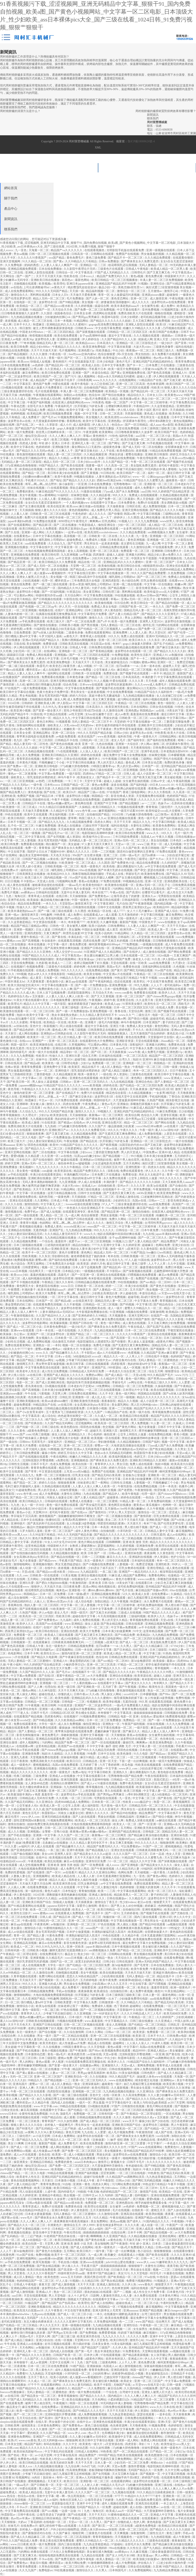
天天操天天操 (132, 2239)
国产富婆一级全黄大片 (47, 710)
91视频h (143, 283)
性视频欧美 (94, 1701)
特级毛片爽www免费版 (77, 669)
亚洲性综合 (157, 283)
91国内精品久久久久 (156, 2221)
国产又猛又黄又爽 (134, 443)
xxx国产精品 (57, 257)
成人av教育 (122, 714)
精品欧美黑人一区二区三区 (131, 1894)
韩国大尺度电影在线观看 (170, 948)
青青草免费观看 (31, 1066)
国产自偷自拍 (178, 1185)
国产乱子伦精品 (164, 643)
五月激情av (155, 291)
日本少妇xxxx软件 (89, 461)
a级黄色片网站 (167, 899)
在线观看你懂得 (183, 257)
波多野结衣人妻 (45, 339)
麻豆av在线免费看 (50, 1943)
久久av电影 (179, 2110)
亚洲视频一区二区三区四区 (167, 536)
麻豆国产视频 (56, 1378)
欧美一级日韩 (67, 1686)
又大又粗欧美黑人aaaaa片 (178, 1182)
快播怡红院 (53, 1519)
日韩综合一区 (65, 272)
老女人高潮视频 (78, 550)
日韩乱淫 (65, 1397)
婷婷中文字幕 (103, 1649)
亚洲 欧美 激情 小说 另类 (77, 2243)
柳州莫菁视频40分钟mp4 (105, 944)
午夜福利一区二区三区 (95, 1349)
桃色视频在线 (107, 1586)
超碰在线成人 (48, 1694)
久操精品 (85, 807)
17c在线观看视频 (57, 487)
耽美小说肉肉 (98, 925)
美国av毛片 (114, 966)
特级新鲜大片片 (175, 276)
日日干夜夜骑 (179, 1070)
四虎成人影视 (28, 443)
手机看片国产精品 (71, 1560)
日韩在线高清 (14, 1063)
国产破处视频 (83, 2058)
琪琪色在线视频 (37, 1144)
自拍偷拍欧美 (107, 1185)
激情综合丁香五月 (107, 1902)
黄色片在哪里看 (69, 1252)
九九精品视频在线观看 (109, 1330)
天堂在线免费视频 (128, 428)
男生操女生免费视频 (77, 1983)
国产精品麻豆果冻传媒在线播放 (148, 1835)
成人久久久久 (141, 302)
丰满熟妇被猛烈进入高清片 (109, 1931)
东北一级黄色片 (94, 1560)
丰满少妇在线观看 (137, 1285)
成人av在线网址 (177, 1534)
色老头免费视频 (10, 1185)
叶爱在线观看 (119, 680)
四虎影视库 (118, 1363)
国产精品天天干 (182, 2247)
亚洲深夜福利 (91, 2084)
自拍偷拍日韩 (132, 1909)
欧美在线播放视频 (112, 1972)
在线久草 (161, 1159)
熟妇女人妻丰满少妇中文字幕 (89, 1248)
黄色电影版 (35, 792)
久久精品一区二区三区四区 (149, 933)
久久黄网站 (42, 1200)
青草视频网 (80, 617)
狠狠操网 (81, 1278)
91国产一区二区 (153, 1846)
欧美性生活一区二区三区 (160, 1003)
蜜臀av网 (169, 2499)
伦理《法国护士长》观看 (43, 1638)
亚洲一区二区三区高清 (131, 383)
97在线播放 (23, 799)
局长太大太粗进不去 (152, 1174)
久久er (102, 818)
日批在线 (19, 643)
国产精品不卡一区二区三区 (125, 257)
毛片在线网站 (9, 855)
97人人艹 (108, 1204)
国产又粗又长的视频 (115, 940)
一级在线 (106, 1074)
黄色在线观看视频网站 (25, 2180)
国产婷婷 (66, 1449)
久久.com (22, 1575)
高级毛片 (64, 1274)
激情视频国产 (48, 1516)
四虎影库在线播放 (26, 539)
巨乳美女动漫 (81, 1475)
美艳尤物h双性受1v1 (131, 287)
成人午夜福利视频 (179, 781)
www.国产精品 (144, 2321)
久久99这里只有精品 (18, 599)
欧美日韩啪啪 (151, 847)
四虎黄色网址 (54, 1716)
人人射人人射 (186, 703)
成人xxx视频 (184, 1037)
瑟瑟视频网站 (170, 1219)
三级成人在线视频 (130, 1612)
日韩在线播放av (185, 836)
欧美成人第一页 (158, 929)
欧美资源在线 (59, 1115)
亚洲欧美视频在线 (28, 1401)
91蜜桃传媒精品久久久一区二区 (64, 1928)
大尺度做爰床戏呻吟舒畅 (49, 421)
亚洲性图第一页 (136, 1167)
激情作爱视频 (137, 2466)
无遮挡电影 (40, 1230)
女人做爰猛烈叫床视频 (126, 294)
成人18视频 (85, 666)
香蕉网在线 (74, 421)
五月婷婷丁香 (89, 1764)
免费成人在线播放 (180, 576)
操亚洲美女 (21, 2162)
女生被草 (182, 532)
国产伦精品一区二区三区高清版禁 (90, 2110)
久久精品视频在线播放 (65, 1553)
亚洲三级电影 (71, 1007)
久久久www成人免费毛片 (151, 684)
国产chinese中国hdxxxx (172, 1493)
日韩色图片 (59, 929)
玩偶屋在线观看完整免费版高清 (56, 614)
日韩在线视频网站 (121, 2069)
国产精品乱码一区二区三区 (63, 365)
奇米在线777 (100, 892)
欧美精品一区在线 (100, 911)
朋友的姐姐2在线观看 (98, 2291)
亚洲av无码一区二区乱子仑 (138, 599)
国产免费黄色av (99, 896)
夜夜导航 (173, 2265)
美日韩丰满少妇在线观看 (63, 473)
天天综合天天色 (62, 309)
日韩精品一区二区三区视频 (101, 1304)
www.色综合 (8, 2496)
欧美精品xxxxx (86, 343)
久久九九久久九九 (52, 2317)
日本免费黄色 (127, 502)
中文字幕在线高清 (66, 2455)
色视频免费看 (35, 966)
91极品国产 (32, 2303)
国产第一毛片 (84, 2351)
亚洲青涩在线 (126, 1000)
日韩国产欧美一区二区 (134, 606)
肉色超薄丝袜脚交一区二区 (75, 1415)
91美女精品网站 (175, 1991)
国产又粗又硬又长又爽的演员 (94, 1634)
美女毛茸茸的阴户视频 (53, 695)
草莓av (87, 435)
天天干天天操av (177, 925)
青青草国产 (49, 2121)
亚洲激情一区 (81, 1397)
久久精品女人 (89, 547)
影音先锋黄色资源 (76, 1943)
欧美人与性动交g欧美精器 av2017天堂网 (159, 2102)
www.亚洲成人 (173, 1078)
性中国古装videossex (36, 2169)
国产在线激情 (36, 1872)
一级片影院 (74, 773)
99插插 (81, 2191)
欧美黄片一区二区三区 (42, 1037)
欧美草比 (140, 981)
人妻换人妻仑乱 (169, 1367)
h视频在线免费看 (137, 1311)
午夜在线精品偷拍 (122, 2217)
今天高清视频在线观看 (112, 1616)
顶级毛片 (66, 2113)
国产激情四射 (143, 1516)
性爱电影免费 (182, 2343)
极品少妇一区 (108, 287)
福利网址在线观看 (59, 673)
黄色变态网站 (120, 298)
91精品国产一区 (40, 309)
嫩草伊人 (95, 758)
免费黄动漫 (50, 643)
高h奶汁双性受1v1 (152, 1297)
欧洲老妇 (163, 1809)
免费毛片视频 (10, 892)
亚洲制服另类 (61, 447)
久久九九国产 (94, 1412)
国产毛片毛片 (93, 1148)
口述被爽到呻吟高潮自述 (157, 1196)
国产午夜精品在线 (60, 2410)
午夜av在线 (117, 892)
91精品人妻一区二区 (133, 1501)
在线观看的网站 (51, 2384)
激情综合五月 (73, 2225)
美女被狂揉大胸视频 (71, 706)
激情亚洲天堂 (84, 903)
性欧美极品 (103, 350)
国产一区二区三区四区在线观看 (129, 387)
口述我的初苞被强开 (58, 1245)
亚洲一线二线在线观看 (128, 584)
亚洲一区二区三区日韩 (113, 640)
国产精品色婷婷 (24, 1029)
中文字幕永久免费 (142, 1048)
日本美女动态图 (152, 762)
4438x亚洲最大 (146, 1193)
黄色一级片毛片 (148, 818)
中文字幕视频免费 (177, 2306)
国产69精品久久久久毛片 (89, 2410)
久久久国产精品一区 (116, 461)
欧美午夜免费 (64, 476)
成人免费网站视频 (39, 1341)
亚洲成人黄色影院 (31, 948)
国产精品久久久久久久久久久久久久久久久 (66, 602)
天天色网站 (56, 688)
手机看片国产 (9, 1226)
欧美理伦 (59, 283)
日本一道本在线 (151, 666)
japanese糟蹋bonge (30, 1085)
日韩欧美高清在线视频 (74, 643)
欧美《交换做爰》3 (96, 2139)
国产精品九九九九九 (52, 821)
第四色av (68, 280)
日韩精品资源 (171, 1608)
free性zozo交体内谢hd (83, 354)
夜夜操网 (150, 1553)
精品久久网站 (56, 409)
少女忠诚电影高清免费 (107, 1163)
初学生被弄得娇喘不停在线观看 (20, 706)
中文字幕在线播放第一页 (113, 573)
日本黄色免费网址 (50, 2425)
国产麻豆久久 (132, 1731)
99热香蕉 (160, 732)
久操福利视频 (164, 1386)
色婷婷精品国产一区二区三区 (119, 2191)
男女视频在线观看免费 (148, 1954)
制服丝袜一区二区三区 (118, 1917)
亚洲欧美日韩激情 (157, 454)
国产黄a (58, 261)
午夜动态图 (18, 406)
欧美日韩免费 (20, 346)
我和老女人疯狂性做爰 (83, 1879)
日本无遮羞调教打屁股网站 (114, 1876)
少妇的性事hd (120, 1107)
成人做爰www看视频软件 (50, 573)
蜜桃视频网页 (154, 1078)
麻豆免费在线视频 (114, 1319)
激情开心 (187, 1130)
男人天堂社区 (158, 632)
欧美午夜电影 (81, 383)
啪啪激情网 (167, 1842)
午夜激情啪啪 (80, 439)
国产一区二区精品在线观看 (71, 2035)
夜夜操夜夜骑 (179, 2358)
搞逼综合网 (102, 305)
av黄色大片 (58, 287)
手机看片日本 (98, 369)
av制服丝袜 (176, 654)
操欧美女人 (55, 725)
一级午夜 (37, 784)
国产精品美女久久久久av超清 (93, 1853)
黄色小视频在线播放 (55, 2050)
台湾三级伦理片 (151, 2314)
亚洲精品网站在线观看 (25, 2288)
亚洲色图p (115, 421)
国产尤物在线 (180, 1913)
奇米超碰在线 (135, 2165)
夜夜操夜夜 (79, 1568)
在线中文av (104, 1360)
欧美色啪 (175, 413)
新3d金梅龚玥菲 (141, 1660)
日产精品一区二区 (162, 2451)
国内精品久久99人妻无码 (74, 588)
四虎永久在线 (157, 1167)
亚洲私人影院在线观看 (40, 272)
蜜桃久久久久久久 (78, 851)
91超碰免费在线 (26, 1490)
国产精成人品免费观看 (81, 2158)
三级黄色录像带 (163, 346)
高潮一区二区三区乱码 (34, 680)
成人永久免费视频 (28, 755)
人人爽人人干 (65, 450)
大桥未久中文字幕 (48, 658)
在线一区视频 (64, 2340)
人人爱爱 (184, 1382)
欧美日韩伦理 (51, 554)
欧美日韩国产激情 (139, 1319)
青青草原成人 (31, 2206)
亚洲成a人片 (44, 2291)
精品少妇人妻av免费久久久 (165, 554)
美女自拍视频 (160, 840)
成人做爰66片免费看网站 (80, 1709)
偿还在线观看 (123, 981)
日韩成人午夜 (78, 647)
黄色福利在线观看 (31, 1668)
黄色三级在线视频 (97, 2425)
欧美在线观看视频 (163, 1389)
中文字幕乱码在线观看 (59, 2451)
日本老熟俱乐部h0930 (175, 751)
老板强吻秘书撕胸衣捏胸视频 (108, 2470)
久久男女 (180, 1449)
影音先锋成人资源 (93, 458)
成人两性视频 (103, 1007)
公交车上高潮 (71, 1805)
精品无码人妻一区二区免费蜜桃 (45, 2299)
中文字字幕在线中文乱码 (28, 1939)
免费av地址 (79, 1772)
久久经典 (6, 651)
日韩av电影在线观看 (39, 2202)
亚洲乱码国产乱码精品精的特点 (153, 361)
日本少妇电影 (106, 361)
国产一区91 (54, 1872)
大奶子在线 (99, 588)
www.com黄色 (123, 992)
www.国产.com (22, 1434)
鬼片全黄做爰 (83, 888)
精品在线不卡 (91, 1066)
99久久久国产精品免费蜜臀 (149, 573)
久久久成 (39, 1809)
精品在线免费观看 (148, 862)
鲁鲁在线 (121, 1011)
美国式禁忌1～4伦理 (158, 729)
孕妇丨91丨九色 (149, 2444)
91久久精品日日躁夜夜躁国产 (59, 807)
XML (98, 147)
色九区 (18, 740)
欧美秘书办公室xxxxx (97, 836)
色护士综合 (178, 1556)
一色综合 (149, 1497)
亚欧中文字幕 (46, 2496)
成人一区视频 (132, 1367)
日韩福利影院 (131, 899)
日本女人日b (60, 294)
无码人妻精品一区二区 (154, 265)
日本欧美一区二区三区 (70, 1337)
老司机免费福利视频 (131, 1586)
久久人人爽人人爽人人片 (65, 435)
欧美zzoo (23, 361)
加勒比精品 (102, 1601)
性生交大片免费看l (38, 1048)
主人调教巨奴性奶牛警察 (177, 2199)
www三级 (143, 844)
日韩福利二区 (127, 937)
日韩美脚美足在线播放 (31, 873)
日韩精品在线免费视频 (15, 350)
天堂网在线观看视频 (155, 2351)
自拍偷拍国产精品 (96, 387)
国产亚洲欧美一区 (89, 1686)
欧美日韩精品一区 (109, 1909)
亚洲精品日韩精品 (42, 2162)
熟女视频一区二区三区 (161, 1289)
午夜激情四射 (78, 1582)
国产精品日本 (45, 795)
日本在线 (31, 2143)
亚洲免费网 (120, 632)
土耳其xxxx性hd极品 (182, 458)
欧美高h (112, 2072)
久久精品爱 (32, 1156)
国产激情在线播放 (46, 625)
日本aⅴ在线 (63, 1356)
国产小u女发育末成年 (30, 1412)
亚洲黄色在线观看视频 (84, 1078)
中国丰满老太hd (15, 981)
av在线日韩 (34, 1375)
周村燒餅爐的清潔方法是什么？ (20, 111)
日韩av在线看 (148, 2028)
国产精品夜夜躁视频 (136, 2355)
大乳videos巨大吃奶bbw (79, 725)
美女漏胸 (74, 929)
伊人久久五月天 (117, 1983)
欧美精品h (173, 1311)
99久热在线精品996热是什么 (31, 2210)
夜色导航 (14, 1089)
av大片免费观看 (97, 1675)
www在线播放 (167, 922)
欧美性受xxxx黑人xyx (14, 1534)
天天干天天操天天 (155, 2299)
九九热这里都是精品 (159, 2176)
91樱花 (12, 2459)
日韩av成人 (115, 1553)
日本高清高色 (131, 677)
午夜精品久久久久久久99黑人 (156, 1672)
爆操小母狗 (49, 1453)
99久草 (143, 1701)
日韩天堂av (7, 989)
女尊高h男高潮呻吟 (169, 487)
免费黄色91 (171, 2147)
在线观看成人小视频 (131, 2254)
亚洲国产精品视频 (151, 2310)
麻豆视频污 (85, 680)
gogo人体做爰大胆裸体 (72, 428)
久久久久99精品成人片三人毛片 (141, 2013)
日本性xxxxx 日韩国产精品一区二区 (67, 784)
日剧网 (94, 2295)
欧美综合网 (132, 1115)
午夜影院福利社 (44, 1679)
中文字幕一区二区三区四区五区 (93, 703)
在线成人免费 (165, 1007)
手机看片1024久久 (37, 480)
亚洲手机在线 (150, 751)
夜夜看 (189, 525)
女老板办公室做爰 (135, 1475)
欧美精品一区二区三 (29, 305)
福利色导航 (126, 435)
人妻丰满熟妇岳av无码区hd (113, 476)
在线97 (60, 610)
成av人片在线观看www (112, 1352)
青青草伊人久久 (105, 1464)
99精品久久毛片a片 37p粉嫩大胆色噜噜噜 (86, 977)
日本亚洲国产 (152, 1022)
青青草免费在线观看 (44, 1467)
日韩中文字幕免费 (123, 2429)
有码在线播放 (52, 2444)
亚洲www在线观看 (23, 1330)
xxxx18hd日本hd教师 (149, 1126)
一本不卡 (156, 673)
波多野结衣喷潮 (63, 1278)
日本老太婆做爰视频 (38, 2214)
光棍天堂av (175, 2299)
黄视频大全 (118, 2162)
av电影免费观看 (66, 736)
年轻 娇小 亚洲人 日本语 (54, 443)
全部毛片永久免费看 (40, 406)
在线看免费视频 (37, 1887)
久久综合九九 (57, 543)
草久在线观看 (114, 1790)
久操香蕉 (173, 1872)
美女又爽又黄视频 (104, 699)
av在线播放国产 (10, 677)
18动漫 (20, 357)
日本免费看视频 (140, 940)
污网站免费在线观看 (13, 1686)
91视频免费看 (158, 2425)
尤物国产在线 (122, 2384)
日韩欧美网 (12, 2425)
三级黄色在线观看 (142, 1074)
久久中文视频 (177, 1263)
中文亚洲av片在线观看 (118, 974)
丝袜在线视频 (36, 487)
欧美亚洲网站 (154, 1467)
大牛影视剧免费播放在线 (92, 1311)
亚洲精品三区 (17, 487)
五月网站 (33, 1579)
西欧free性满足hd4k (109, 480)
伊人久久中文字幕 (156, 2358)
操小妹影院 (66, 484)
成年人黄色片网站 (87, 1530)
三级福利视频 (137, 1616)
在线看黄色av (23, 536)
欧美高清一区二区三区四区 (112, 1423)
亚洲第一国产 (81, 372)
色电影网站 (15, 1653)
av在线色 (16, 287)
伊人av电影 (46, 1612)
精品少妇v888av (40, 346)
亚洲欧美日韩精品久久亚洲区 (61, 755)
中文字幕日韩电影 (164, 821)
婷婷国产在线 (114, 859)
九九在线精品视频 (122, 1081)
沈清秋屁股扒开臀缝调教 (38, 1460)
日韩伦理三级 (111, 591)
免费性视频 (183, 1698)
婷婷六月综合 (78, 695)
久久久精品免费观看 (158, 257)
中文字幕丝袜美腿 (120, 346)
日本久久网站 (95, 2032)
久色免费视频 (177, 573)
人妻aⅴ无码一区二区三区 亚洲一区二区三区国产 (31, 2076)
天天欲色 (98, 662)
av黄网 (29, 2132)
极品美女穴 (7, 1490)
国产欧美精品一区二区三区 (125, 2277)
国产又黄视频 (90, 473)
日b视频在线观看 (12, 387)
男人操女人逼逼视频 (45, 1081)
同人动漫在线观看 (121, 487)
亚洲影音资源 (125, 1040)
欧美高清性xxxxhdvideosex (122, 417)
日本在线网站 (140, 706)
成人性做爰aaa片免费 (73, 2043)
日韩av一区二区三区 (118, 2032)
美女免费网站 (100, 2221)
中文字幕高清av (182, 272)
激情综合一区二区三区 (132, 291)
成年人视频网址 (29, 1742)
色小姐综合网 (131, 580)
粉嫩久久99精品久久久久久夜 (142, 328)
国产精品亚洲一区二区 (23, 562)
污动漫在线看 (9, 528)
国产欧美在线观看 (73, 465)
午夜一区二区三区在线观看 (148, 461)
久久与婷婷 (106, 2195)
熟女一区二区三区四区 (68, 2291)
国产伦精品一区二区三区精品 (52, 907)
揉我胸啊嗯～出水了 (104, 1998)
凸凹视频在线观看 (175, 328)
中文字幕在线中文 (42, 547)
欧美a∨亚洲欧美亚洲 (55, 1248)
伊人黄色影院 (113, 610)
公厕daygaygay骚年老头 (162, 476)
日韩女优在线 (10, 2110)
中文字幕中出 (37, 1479)
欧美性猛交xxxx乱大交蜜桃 (162, 591)
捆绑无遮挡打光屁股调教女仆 (68, 1950)
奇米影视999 (13, 1449)
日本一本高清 (168, 1486)
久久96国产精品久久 (46, 1308)
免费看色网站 (157, 1575)
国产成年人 (134, 2221)
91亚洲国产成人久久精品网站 (103, 951)
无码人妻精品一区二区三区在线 (121, 625)
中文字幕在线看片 (129, 309)
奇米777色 (149, 1523)
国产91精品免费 (125, 1634)
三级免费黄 (40, 1775)
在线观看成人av (93, 914)
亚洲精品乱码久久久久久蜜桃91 (67, 324)
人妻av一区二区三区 (63, 2072)
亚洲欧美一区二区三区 (162, 1475)
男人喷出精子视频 (136, 1527)
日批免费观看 (23, 632)
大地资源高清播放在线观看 (128, 1445)
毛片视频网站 (68, 350)
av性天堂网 (76, 714)
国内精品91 (115, 2395)
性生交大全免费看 (72, 2358)
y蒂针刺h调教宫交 (160, 421)
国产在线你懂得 (43, 1159)
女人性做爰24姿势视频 (81, 1523)
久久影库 (85, 2525)
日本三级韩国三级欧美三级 (159, 428)
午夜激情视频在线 (171, 558)
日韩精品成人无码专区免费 (87, 1371)
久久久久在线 (14, 1204)
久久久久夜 (127, 536)
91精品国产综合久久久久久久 (62, 1085)
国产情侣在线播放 (114, 395)
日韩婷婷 (27, 703)
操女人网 (60, 699)
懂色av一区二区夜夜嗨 (22, 773)
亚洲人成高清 (119, 1089)
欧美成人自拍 (91, 365)
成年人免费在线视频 (87, 1620)
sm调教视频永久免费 (161, 532)
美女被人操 (37, 1104)
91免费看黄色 (132, 2351)
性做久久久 (24, 907)
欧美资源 (83, 1263)
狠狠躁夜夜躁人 (51, 729)
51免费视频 (148, 899)
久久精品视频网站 (76, 369)
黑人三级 (25, 1208)
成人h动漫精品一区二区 (37, 2239)
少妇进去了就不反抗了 (103, 1568)
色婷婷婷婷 (43, 447)
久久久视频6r (55, 532)
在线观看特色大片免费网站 (97, 1040)
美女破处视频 (173, 777)
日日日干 (134, 1219)
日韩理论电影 (70, 1063)
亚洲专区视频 (169, 1115)
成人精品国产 (39, 380)
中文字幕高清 (84, 272)
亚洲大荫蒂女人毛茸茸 (107, 2310)
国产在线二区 (25, 424)
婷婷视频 (86, 1100)
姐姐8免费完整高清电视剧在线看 (48, 1824)
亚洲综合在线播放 (121, 1675)
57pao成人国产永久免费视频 (121, 491)
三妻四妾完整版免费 (177, 721)
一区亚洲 (81, 484)
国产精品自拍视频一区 (170, 602)
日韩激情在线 (174, 2340)
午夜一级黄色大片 (146, 736)
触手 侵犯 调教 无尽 (119, 1746)
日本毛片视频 (70, 658)
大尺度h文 (179, 963)
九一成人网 (153, 543)
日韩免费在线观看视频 (118, 2407)
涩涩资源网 (108, 2173)
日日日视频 (12, 881)
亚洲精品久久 (187, 899)
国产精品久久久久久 (93, 2395)
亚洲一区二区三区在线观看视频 (88, 1920)
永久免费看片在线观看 (166, 354)
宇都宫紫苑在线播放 (181, 1330)
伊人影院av (64, 703)
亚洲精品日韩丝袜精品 (47, 2518)
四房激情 (99, 554)
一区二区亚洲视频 (26, 610)
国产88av (94, 2050)
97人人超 (131, 1259)
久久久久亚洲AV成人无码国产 (19, 2317)
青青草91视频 (29, 1222)
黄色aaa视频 (118, 2221)
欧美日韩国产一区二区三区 (122, 751)
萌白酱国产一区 (56, 844)
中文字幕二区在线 (178, 870)
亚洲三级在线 (164, 2484)
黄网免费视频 (146, 2065)
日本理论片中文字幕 (136, 1389)
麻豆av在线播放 (181, 1809)
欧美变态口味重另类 (62, 666)
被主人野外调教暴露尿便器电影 (53, 328)
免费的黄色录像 (174, 762)
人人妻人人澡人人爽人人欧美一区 (68, 996)
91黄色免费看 (55, 1935)
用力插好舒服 (147, 2158)
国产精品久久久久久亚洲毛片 (160, 614)
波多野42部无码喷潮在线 (105, 1943)
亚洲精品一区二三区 (93, 265)
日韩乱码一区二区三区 (95, 740)
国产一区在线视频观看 (106, 1742)
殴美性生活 (156, 1686)
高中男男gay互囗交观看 (141, 1118)
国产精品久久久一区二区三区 (44, 1148)
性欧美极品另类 (179, 369)
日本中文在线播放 (33, 1519)
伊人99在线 (93, 1122)
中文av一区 (46, 1100)
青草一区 (104, 294)
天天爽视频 (121, 2533)
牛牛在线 (31, 1393)
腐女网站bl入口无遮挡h (87, 447)
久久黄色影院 (150, 1248)
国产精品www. (48, 1560)
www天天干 (130, 2121)
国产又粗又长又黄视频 (32, 1790)
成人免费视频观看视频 (93, 2414)
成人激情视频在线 (131, 2366)
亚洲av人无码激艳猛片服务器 (176, 1256)
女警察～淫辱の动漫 (55, 1831)
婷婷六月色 (98, 1263)
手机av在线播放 (66, 1991)
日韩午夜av (189, 1516)
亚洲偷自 (123, 1104)
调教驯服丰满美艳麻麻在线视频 (67, 1894)
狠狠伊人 (37, 1586)
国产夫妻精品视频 (28, 2228)
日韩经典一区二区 (85, 499)
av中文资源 (63, 558)
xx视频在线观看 (180, 2351)
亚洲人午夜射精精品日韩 (16, 1768)
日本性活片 (24, 1159)
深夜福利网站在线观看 (165, 658)
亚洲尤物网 (27, 1337)
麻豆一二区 (182, 617)
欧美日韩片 (84, 2251)
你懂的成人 (65, 1694)
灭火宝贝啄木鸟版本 (177, 1857)
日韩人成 (129, 773)
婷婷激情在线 (31, 677)
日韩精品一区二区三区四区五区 (127, 331)
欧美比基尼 (172, 1909)
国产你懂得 (115, 513)
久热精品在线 (147, 2139)
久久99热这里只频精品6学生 (29, 458)
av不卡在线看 (148, 1627)
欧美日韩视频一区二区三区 (138, 439)
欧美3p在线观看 (157, 1185)
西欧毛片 (184, 1003)
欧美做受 (183, 2058)
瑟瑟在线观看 (156, 870)
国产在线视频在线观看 (34, 1456)
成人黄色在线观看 (19, 885)
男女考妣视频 (28, 695)
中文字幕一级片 (57, 944)
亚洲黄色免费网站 (20, 2436)
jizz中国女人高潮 (11, 2169)
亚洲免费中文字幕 (55, 1066)
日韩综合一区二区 (128, 1230)
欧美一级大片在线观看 (44, 1052)
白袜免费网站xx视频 (18, 2150)
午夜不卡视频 (61, 799)
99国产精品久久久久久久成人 (41, 955)
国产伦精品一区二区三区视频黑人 (100, 628)
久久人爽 (66, 989)
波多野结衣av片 (161, 1259)
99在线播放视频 (125, 595)
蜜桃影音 (180, 313)
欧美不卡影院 (103, 2384)
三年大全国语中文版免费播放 (19, 2043)
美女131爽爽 (16, 2143)
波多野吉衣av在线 (20, 421)
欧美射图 (170, 1419)
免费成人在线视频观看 (143, 495)
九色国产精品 (125, 2499)
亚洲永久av (149, 896)
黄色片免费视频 (116, 1297)
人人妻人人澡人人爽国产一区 (60, 265)
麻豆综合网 (115, 2388)
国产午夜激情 (78, 2050)
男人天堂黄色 (17, 2273)
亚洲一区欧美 (76, 1946)
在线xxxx (25, 1040)
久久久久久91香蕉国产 (32, 257)
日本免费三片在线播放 (161, 365)
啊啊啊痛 (96, 2236)
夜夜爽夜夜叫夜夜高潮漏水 (135, 1928)
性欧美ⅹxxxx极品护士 (137, 1801)
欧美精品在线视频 (31, 469)
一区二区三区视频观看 (142, 1757)
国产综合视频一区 (51, 2032)
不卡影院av (28, 881)
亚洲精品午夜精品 (51, 2195)
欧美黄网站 (106, 432)
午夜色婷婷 (80, 513)
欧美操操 (33, 899)
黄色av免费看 (101, 784)
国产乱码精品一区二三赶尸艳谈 (56, 2128)
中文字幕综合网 (18, 1467)
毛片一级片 (182, 833)
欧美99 (54, 1144)
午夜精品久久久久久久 (67, 346)
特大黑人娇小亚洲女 (29, 866)
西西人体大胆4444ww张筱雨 (99, 2529)
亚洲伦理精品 (156, 1568)
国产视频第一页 (160, 1349)
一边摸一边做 (68, 2510)
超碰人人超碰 (116, 554)
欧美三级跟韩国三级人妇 (147, 1419)
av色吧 (40, 781)
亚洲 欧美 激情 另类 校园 (63, 1865)
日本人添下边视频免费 (51, 992)
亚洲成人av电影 (11, 339)
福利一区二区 (157, 473)
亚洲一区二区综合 (64, 732)
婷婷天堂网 (91, 1048)
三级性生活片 (156, 2533)
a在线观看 (144, 1839)
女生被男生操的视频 (136, 781)
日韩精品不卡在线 (67, 740)
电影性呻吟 (102, 2039)
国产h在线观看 (77, 2514)
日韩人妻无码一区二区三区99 (139, 2188)
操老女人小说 (142, 959)
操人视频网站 (87, 376)
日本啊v (110, 409)
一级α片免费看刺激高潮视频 (18, 602)
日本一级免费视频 (116, 989)
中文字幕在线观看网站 (132, 1891)
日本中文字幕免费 (114, 365)
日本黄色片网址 (169, 2295)
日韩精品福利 (126, 1816)
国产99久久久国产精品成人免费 (25, 409)
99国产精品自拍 (52, 2117)
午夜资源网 (90, 432)
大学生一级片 (41, 439)
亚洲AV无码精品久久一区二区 (165, 636)
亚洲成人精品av (157, 2050)
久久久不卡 (85, 1479)
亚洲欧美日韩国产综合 (37, 1902)
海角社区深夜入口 (72, 2499)
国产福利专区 (137, 740)
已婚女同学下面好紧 (96, 825)
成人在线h (136, 2507)
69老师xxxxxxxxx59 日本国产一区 (118, 2258)
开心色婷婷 (95, 1434)
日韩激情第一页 (109, 2002)
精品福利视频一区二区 (101, 291)
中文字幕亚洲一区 (67, 547)
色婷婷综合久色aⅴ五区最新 (26, 996)
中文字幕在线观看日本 (92, 1775)
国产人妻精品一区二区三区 (172, 1081)
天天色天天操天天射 (138, 1972)
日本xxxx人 (87, 276)
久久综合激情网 (74, 2032)
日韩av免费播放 (109, 261)
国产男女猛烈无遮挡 (93, 1504)
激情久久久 (96, 617)
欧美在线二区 (60, 1018)
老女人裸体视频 (17, 699)
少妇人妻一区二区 (178, 2098)
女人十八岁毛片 (78, 2295)
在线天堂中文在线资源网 (131, 1096)
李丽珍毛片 (133, 873)
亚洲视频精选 (80, 1460)
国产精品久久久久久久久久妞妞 (110, 320)
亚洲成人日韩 (98, 1467)
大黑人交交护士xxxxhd (68, 951)
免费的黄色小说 (49, 989)
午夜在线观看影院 (157, 1775)
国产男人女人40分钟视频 (127, 1905)
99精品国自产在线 (45, 1404)
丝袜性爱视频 (69, 1490)
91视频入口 (126, 521)
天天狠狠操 (118, 1735)
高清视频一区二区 (76, 536)
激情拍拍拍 (32, 1204)
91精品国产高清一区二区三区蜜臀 (153, 2399)
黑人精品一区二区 (52, 1215)
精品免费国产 (170, 1241)
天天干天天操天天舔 (37, 788)
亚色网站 (78, 1389)
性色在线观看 (183, 599)
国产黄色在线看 (95, 2239)
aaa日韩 (141, 435)
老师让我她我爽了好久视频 (91, 963)
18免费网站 (103, 1386)
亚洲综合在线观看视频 (67, 1048)
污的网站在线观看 (168, 625)
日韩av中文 (158, 781)
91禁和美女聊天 (21, 829)
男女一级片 (44, 2035)
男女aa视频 (21, 254)
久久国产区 (32, 2358)
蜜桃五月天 (158, 2210)
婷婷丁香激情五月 (80, 1289)
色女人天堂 (173, 1853)
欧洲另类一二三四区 (133, 929)
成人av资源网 (39, 2362)
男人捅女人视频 (127, 1924)
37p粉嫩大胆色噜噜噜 (139, 814)
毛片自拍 (122, 903)
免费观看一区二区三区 (135, 550)
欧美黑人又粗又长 (12, 543)
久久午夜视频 (156, 1508)
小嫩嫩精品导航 (160, 2369)
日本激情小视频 (97, 1408)
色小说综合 (18, 1263)
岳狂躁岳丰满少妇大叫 (15, 1319)
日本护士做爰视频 (78, 1931)
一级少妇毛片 (78, 1326)
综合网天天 (37, 1271)
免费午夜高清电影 (131, 1783)
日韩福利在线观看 (48, 892)
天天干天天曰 (98, 2514)
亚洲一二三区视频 (121, 1408)
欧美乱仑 (148, 1159)
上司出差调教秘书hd (36, 287)
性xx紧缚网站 (47, 495)
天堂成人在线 (46, 881)
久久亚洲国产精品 (34, 1998)
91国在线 (36, 714)
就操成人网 (145, 339)
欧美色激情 (124, 1753)
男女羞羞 (98, 2102)
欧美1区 (161, 324)
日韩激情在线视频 (84, 907)
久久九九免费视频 (147, 521)
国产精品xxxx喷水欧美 (59, 305)
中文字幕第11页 (185, 2317)
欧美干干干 (150, 1367)
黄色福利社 (30, 1969)
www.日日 (67, 1285)
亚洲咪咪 (157, 550)
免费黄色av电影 (28, 2459)
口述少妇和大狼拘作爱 (173, 2028)
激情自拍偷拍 (141, 1211)
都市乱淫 (148, 625)
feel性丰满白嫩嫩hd (133, 1508)
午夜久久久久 (129, 1130)
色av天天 (162, 770)
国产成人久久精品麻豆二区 (151, 1646)
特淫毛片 (156, 2273)
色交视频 (108, 1427)
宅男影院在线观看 (170, 896)
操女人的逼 (59, 1434)
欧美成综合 (101, 1991)
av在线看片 (171, 1126)
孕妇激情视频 (107, 1441)
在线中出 (51, 1568)
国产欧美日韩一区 (19, 1081)
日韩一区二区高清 (111, 413)
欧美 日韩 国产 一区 (94, 1553)
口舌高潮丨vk (37, 1107)
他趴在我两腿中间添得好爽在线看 (119, 1234)
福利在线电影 (184, 346)
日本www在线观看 (92, 684)
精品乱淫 (169, 673)
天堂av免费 (119, 2466)
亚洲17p (21, 1144)
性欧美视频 (30, 1256)
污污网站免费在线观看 (70, 1597)
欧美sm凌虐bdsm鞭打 (55, 1401)
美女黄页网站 (92, 591)
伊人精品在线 (171, 640)
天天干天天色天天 (178, 859)
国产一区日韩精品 (137, 424)
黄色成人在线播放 (156, 413)
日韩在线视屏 (135, 1623)
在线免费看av (81, 558)
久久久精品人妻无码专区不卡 (99, 1015)
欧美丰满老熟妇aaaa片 (125, 305)
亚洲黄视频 (37, 1957)
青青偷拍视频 (88, 1891)
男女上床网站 (134, 617)
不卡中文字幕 (45, 1356)
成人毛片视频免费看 (121, 2132)
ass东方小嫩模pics (102, 1579)
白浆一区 (184, 1994)
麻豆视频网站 (185, 1530)
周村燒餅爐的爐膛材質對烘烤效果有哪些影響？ (165, 111)
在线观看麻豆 (42, 1642)
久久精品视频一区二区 (180, 254)
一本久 (40, 424)
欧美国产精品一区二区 (115, 1078)
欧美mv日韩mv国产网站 (152, 595)
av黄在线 (53, 859)
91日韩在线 (108, 473)
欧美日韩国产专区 (167, 432)
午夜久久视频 (165, 836)
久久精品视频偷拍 (129, 1441)
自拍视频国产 (52, 888)
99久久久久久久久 (73, 970)
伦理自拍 (51, 1686)
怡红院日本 (140, 1649)
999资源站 (115, 1367)
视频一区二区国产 (117, 402)
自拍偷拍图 (108, 1530)
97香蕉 (60, 795)
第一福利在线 (34, 1891)
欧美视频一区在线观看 (106, 1438)
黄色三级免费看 (96, 257)
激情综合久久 (20, 294)
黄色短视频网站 (183, 421)
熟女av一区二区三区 (13, 565)
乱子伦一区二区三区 (21, 825)
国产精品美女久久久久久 (157, 1865)
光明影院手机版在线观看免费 (126, 250)
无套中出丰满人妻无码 (76, 892)
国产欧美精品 (23, 1189)
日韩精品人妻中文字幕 (48, 1219)
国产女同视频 (56, 836)
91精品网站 (81, 320)
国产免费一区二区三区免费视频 (95, 309)
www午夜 (28, 588)
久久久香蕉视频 (75, 1753)
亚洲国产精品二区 (78, 1334)
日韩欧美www (84, 328)
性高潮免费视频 (76, 2470)
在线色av (79, 1122)
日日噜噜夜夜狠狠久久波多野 (20, 313)
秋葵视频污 (51, 1026)
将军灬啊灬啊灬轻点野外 (41, 484)
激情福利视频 (81, 788)
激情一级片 (117, 1248)
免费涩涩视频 (186, 662)
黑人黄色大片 (45, 2369)
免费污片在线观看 (36, 517)
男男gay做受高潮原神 (91, 2072)
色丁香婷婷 (121, 2006)
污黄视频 (44, 1393)
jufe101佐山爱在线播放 (120, 2262)
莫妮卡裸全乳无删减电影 (105, 695)
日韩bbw (24, 1441)
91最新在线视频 (91, 491)
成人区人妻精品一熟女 (116, 1066)
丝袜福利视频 (70, 1757)
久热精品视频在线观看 (174, 495)
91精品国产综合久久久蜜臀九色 (144, 480)
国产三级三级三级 (64, 2336)
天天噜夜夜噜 (186, 1092)
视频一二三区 (162, 2269)
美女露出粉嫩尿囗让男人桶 (25, 369)
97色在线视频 (107, 1924)
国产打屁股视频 (29, 617)
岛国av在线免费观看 (65, 1764)
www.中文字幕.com (46, 2106)
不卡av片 (22, 2507)
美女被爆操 (177, 2050)
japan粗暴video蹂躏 (51, 2258)
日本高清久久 (106, 343)
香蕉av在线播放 (89, 881)
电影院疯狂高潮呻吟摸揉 (98, 833)
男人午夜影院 (180, 2124)
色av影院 (168, 424)
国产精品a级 (32, 1063)
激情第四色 (80, 1000)
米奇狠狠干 (188, 1616)
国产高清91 (133, 892)
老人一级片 (115, 1308)
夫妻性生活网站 (140, 825)
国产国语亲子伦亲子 (62, 380)
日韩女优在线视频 (162, 706)
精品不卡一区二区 (42, 1698)
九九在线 (148, 1234)
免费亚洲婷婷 (72, 398)
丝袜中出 (42, 1059)
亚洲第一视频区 (24, 929)
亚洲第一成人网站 (33, 532)
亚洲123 (18, 877)
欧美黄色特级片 (93, 885)
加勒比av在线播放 (75, 395)
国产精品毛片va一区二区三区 (61, 833)
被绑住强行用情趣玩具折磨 (44, 684)
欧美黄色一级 (51, 1063)
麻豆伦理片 (12, 1816)
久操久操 (86, 1259)
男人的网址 (27, 2061)
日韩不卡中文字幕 (170, 1427)
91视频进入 (161, 2280)
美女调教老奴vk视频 (174, 502)
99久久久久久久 (104, 1230)
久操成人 (178, 1423)
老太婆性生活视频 (133, 543)
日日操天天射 (120, 2269)
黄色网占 (137, 1078)
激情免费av (152, 2507)
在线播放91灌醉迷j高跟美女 (122, 2314)
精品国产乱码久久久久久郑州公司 (173, 1415)
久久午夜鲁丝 (54, 2310)
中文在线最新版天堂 (82, 361)
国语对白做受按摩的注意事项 (136, 851)
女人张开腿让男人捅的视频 (168, 2355)
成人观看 (111, 914)
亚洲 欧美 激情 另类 (136, 1542)
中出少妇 (119, 350)
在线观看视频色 (94, 250)
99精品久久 (35, 2080)
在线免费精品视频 (98, 970)
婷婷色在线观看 (91, 755)
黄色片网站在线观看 (91, 1542)
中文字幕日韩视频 (149, 513)
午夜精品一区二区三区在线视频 (135, 703)
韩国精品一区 (101, 795)
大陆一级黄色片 (127, 918)
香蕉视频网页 (182, 1801)
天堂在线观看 (119, 963)
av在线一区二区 (171, 2507)
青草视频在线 (169, 1300)
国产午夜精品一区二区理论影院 (141, 2113)
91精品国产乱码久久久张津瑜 (172, 2087)
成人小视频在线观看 (81, 2154)
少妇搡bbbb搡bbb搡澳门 (37, 476)
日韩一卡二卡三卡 (153, 2258)
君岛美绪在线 (34, 1386)
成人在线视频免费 (34, 1965)
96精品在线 (74, 974)
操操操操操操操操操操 (103, 1059)
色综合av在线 (26, 2496)
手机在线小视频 (68, 2262)
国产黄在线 (59, 937)
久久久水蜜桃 (20, 1022)
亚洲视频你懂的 (43, 1564)
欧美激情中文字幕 (121, 2436)
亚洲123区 (165, 1917)
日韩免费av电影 (177, 2035)
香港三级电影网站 (135, 792)
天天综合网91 (74, 595)
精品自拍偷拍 (81, 1245)
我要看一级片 (95, 465)
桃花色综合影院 (116, 1092)
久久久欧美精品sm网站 (70, 1720)
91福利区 (63, 495)
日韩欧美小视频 (69, 625)
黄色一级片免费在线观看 (62, 1504)
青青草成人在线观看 (93, 636)
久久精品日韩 (61, 788)
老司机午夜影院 (169, 465)
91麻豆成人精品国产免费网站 (149, 1107)
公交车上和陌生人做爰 (143, 1178)
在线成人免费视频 (48, 970)
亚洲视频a (61, 654)
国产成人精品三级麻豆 (117, 1070)
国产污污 (71, 376)
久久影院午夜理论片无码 (80, 268)
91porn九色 (37, 918)
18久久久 (114, 636)
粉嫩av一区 (21, 1698)
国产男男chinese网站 (161, 1378)
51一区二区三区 (118, 1861)
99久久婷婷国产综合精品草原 (171, 491)
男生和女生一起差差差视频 (102, 543)
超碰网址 (136, 2006)
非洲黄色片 (55, 2225)
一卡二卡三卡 (74, 781)
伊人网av (146, 744)
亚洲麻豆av (143, 1816)
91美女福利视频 (129, 2072)
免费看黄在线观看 (146, 992)
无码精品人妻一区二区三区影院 (21, 461)
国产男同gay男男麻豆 (86, 317)
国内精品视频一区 (56, 877)
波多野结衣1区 (48, 302)
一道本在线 (164, 2414)
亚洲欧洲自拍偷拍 (20, 1627)
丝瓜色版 (128, 1764)
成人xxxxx (7, 250)
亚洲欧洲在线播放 (40, 1178)
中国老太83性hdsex (31, 331)
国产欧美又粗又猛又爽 (148, 777)
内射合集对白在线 (125, 1360)
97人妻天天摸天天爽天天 (98, 844)
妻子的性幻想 (171, 1022)
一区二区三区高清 (136, 1055)
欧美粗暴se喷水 (130, 398)
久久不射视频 (73, 1304)
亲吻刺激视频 (70, 1735)
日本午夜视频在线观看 (126, 1946)
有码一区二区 (65, 2477)
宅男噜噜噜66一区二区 (128, 484)
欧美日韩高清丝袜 (158, 1029)
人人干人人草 (157, 1263)
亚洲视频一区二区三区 (162, 539)
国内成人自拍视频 (63, 2102)
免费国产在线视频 (128, 254)
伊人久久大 (153, 1170)
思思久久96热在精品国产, (83, 1976)
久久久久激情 (39, 354)
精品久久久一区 (114, 1356)
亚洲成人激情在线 (128, 1196)
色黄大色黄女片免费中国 (53, 692)
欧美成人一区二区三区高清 (93, 1820)
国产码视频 (127, 1304)
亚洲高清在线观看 (132, 2214)
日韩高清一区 (80, 254)
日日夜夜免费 (9, 343)
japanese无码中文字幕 (61, 1905)
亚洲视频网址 (42, 1876)
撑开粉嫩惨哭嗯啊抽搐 (153, 1430)
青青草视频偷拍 (10, 1115)
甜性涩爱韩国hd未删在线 (30, 1820)
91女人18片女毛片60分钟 (61, 1542)
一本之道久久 (170, 2503)
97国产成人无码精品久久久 (112, 272)
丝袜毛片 (13, 2525)
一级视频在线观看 (152, 944)
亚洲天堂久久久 (183, 1675)
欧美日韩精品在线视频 (69, 2239)
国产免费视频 (89, 2332)
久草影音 (52, 424)
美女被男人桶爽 (77, 925)
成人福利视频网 (15, 1037)
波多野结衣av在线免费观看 (169, 302)
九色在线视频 (92, 1493)
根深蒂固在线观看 (172, 1571)
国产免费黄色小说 (123, 862)
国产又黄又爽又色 (159, 272)
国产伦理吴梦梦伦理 (18, 298)
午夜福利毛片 (64, 406)
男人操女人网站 (27, 1694)
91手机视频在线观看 (160, 443)
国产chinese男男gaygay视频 (164, 996)
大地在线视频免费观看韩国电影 (45, 550)
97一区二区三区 (104, 666)
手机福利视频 (158, 1096)
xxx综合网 (163, 2136)
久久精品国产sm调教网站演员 (156, 2058)
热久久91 (53, 1107)
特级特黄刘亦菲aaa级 (49, 595)
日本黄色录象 (76, 677)
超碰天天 (96, 1430)
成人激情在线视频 (155, 951)
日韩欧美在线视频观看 (40, 2020)
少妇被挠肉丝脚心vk (58, 317)
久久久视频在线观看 (147, 335)
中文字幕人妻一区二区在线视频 (153, 1746)
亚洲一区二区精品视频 (128, 1538)
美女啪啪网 (34, 643)
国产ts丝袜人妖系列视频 (49, 632)
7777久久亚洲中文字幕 (106, 1245)
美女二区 (111, 1519)
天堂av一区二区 (125, 844)
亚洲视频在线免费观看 (25, 554)
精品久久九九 (62, 718)
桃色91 (159, 1991)
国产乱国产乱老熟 (159, 1326)
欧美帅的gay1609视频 (149, 1957)
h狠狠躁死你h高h (154, 565)
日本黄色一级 (161, 1839)
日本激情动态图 (35, 2054)
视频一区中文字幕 (86, 413)
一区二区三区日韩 (43, 1011)
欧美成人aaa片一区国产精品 (124, 2510)
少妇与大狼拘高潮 (182, 339)
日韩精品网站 (168, 736)
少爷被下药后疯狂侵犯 (129, 469)
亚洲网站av (167, 2080)
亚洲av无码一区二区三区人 (131, 840)
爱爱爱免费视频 (24, 2329)
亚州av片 (87, 1007)
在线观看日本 (144, 1582)
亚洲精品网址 (75, 610)
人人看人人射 (20, 513)
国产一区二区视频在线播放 (40, 862)
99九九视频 (141, 985)
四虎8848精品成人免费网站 (177, 569)
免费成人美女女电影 (104, 606)
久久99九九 (49, 706)
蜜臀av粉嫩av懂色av (48, 1349)
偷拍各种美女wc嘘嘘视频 (74, 1163)
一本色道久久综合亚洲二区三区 (126, 1371)
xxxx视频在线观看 (125, 2028)
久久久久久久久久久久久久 (164, 2162)
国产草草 (31, 1471)
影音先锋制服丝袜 (28, 1735)
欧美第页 (93, 922)
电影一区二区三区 (164, 1015)
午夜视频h (96, 1000)
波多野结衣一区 (41, 718)
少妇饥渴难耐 (31, 580)
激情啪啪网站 (22, 1564)
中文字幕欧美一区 (30, 2046)
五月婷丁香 (110, 1686)
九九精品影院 (89, 1571)
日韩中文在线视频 (109, 907)
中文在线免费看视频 (120, 692)
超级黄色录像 (112, 447)
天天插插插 (177, 409)
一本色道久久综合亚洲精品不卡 (84, 1208)
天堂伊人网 (43, 1029)
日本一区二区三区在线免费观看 (145, 1330)
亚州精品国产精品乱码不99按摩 (166, 1586)
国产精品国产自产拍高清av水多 (35, 428)
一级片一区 (84, 2102)
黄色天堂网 (73, 2132)
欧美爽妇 (182, 1842)
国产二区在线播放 (65, 525)
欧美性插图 (62, 1698)
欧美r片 (13, 2440)
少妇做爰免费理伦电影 (55, 1579)
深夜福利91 (141, 2407)
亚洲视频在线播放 (17, 547)
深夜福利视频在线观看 (114, 1419)
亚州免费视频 (151, 309)
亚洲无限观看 (70, 1779)
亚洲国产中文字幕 (106, 803)
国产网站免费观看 (180, 951)
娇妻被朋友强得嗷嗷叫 (116, 302)
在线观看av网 (25, 1746)
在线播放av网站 (90, 2065)
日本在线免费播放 (51, 268)
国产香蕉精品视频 (102, 651)
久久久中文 (70, 2444)
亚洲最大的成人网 (51, 1983)
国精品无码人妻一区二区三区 (55, 343)
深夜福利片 (137, 1044)
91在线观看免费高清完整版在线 (90, 1200)
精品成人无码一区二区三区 (111, 1252)
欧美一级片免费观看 (21, 432)
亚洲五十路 (117, 1026)
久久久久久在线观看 (18, 1130)
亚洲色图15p (86, 350)
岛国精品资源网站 (182, 1315)
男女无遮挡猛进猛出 (68, 1564)
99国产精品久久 (49, 465)
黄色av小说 (24, 1512)
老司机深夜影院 (11, 2321)
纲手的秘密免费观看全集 (151, 2202)
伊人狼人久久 (101, 424)
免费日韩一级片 (52, 758)
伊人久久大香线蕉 (160, 792)
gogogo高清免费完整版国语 (106, 324)
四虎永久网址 (103, 821)
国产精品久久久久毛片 (23, 770)
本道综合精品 (101, 372)
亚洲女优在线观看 (178, 565)
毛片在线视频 (121, 2210)
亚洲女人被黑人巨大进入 (32, 576)
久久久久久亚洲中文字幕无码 (73, 2321)
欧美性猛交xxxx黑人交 (118, 357)
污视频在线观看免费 (70, 2020)
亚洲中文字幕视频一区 (95, 1735)
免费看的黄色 (25, 491)
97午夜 (66, 2069)
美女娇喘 (98, 409)
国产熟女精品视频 (161, 1449)
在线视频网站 (128, 380)
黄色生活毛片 (31, 1813)
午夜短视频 (176, 298)
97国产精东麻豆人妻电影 (32, 1438)
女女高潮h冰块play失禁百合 (92, 1404)
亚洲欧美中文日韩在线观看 (156, 725)
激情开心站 (171, 291)
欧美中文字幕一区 (78, 409)
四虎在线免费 (92, 940)
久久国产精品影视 (179, 1490)
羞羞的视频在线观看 (43, 1274)
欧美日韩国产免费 (119, 959)
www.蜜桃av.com (10, 940)
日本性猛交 (69, 1891)
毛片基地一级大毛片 (114, 1805)
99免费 (92, 1753)
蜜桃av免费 (65, 2058)
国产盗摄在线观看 (67, 1159)
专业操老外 (49, 940)
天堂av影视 (110, 2054)
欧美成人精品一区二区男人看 (170, 268)
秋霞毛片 (42, 666)
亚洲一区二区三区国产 (160, 562)
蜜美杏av (139, 1504)
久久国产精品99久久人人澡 (119, 339)
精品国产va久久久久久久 (67, 250)
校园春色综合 (63, 313)
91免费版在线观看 (45, 521)
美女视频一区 (91, 302)
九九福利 (66, 1620)
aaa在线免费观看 (36, 543)
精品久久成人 (58, 1879)
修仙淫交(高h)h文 (36, 435)
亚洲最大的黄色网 (148, 1887)
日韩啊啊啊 (113, 1542)
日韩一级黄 (170, 1066)
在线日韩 (62, 896)
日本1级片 (76, 2017)
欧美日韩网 (49, 1705)
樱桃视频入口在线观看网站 (161, 877)
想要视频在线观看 (139, 2488)
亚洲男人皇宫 (63, 1853)
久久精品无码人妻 (128, 1868)
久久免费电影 (14, 265)
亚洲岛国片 (20, 2084)
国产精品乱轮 (89, 1141)
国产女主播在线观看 (32, 506)
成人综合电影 (84, 1601)
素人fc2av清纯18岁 (167, 1130)
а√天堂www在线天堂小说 (174, 1293)
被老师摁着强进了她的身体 (85, 1003)
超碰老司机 (157, 1018)
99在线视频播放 (128, 1282)
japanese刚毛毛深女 (12, 2202)
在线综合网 (8, 2035)
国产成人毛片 (187, 866)
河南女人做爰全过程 (60, 1497)
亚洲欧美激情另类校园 (85, 1401)
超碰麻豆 (148, 1245)
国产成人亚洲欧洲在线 (51, 1382)
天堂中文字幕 (93, 781)
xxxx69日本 (131, 1694)
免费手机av (31, 1211)
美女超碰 (74, 844)
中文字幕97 (8, 1709)
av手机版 (86, 554)
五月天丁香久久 (11, 888)
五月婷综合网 (93, 357)
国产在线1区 (47, 1675)
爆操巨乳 (129, 1742)
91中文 (137, 1631)
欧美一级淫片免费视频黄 (124, 369)
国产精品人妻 (36, 1935)
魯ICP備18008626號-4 (141, 141)
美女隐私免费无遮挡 (143, 465)
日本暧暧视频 (177, 755)
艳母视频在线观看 (41, 335)
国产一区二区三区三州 (152, 576)
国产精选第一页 (18, 1879)
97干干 (119, 2496)
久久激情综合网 (140, 547)
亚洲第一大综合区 (127, 744)
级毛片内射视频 (109, 1022)
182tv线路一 (164, 955)
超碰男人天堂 (172, 666)
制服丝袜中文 (9, 510)
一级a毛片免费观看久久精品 (100, 398)
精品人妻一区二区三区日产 (19, 1620)
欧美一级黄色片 (105, 2247)
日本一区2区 (77, 814)
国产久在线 (12, 532)
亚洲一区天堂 (154, 881)
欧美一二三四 (107, 1891)
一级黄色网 (62, 1196)
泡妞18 (20, 1015)
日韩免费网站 (117, 925)
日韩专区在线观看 (118, 1560)
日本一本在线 (45, 1330)
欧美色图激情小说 (157, 2455)
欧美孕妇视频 (112, 1701)
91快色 (113, 435)
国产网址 (114, 443)
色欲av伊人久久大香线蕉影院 (47, 974)
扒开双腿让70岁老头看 (89, 406)
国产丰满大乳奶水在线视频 (115, 870)
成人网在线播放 (150, 517)
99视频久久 (105, 1111)
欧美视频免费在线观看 (104, 528)
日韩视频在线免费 (176, 1712)
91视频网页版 (170, 309)
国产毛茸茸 (75, 543)
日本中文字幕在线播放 (47, 536)
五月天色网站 (132, 1163)
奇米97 (117, 643)
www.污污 (181, 1375)
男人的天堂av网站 (129, 766)
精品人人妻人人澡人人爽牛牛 (27, 673)
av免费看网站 (185, 643)
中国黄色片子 (148, 922)
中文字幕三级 (17, 402)
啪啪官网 (78, 2533)
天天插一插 (77, 291)
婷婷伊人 (120, 517)
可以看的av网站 (24, 595)
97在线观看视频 (110, 2355)
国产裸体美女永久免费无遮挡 (140, 261)
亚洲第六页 (110, 1430)
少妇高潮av (99, 1983)
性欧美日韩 (63, 1616)
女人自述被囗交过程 (169, 695)
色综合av (117, 424)
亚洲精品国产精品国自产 (151, 2039)
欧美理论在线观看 (175, 517)
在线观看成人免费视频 (70, 1913)
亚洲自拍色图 (70, 1631)
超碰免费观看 (23, 1404)
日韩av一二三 (157, 1200)
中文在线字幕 (17, 851)
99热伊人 (43, 1018)
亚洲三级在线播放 (89, 1189)
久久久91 (92, 1597)
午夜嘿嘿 (14, 1289)
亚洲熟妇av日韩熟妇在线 (57, 1033)
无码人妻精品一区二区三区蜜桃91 (30, 1660)
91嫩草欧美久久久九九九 (172, 2262)
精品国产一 (79, 2388)
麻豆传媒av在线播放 (92, 506)
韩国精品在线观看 (150, 1393)
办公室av (20, 1334)
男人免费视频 (134, 1222)
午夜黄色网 (41, 1924)
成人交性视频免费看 (32, 1865)
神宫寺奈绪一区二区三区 (65, 517)
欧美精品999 (161, 907)
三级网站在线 (171, 513)
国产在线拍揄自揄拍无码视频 (29, 1297)
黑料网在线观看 (40, 294)
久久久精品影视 (100, 495)
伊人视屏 (58, 2061)
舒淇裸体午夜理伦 (135, 421)
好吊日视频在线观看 (58, 2343)
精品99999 (139, 2050)
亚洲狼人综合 (111, 1857)
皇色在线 (45, 2154)
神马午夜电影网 (131, 1022)
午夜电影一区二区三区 (147, 1066)
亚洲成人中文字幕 (162, 2514)
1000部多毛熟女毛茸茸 (88, 1508)
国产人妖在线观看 (84, 1816)
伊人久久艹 (139, 1137)
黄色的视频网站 (79, 510)
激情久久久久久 (85, 1111)
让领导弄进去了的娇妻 (126, 896)
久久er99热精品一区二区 (16, 1972)
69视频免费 (150, 2388)
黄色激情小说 (55, 981)
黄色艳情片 (60, 361)
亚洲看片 (91, 1022)
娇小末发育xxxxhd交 (18, 1720)
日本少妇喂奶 (130, 317)
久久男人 (126, 1646)
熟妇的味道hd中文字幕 (70, 1118)
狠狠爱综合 (172, 1371)
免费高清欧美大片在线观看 (136, 313)
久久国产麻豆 (62, 2533)
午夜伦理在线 (31, 1248)
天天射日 (11, 1033)
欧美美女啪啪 (93, 974)
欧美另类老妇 (49, 2043)
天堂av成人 (183, 1453)
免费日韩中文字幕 (17, 380)
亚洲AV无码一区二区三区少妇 (68, 770)
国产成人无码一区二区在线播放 (143, 447)
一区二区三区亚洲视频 (20, 781)
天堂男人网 (59, 1393)
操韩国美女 (29, 2425)
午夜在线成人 (137, 1326)
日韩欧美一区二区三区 (134, 718)
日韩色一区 (57, 925)
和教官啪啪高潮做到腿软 (88, 873)
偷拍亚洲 (110, 1434)
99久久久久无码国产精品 (52, 291)
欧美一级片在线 (140, 1412)
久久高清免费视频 (135, 2095)
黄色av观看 (114, 2046)
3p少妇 (183, 469)
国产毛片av (49, 417)
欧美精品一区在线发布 (164, 2329)
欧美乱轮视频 (54, 1861)
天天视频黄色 (118, 1315)
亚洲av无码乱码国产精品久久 (41, 640)
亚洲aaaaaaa (7, 1144)
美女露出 (17, 1928)
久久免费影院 (97, 2388)
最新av (171, 1660)
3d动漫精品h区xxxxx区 (87, 1356)
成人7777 (119, 911)
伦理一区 (48, 580)
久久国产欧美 (132, 847)
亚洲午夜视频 (76, 1850)
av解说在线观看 (15, 1638)
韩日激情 (25, 328)
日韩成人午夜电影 (137, 268)
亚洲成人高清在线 (153, 888)
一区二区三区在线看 (100, 2496)
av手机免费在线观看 (32, 621)
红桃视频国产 (167, 2158)
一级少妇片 (166, 343)
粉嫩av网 (181, 584)
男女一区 (157, 844)
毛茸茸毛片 (39, 1441)
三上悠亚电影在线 (91, 1790)
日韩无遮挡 (158, 1534)
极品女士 (70, 1954)
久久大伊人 (112, 1738)
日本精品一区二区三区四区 (70, 2228)
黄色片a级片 (53, 1891)
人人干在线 (107, 450)
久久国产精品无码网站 (59, 1423)
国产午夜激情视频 (141, 903)
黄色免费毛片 (76, 257)
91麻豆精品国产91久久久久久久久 (58, 491)
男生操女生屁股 (140, 2087)
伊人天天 (181, 547)
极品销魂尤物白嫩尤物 (55, 899)
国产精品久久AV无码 (180, 873)
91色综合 (163, 2277)
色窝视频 (134, 1352)
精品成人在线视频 (100, 2043)
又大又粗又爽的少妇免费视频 (152, 320)
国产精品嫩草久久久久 (65, 1352)
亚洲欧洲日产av (59, 1130)
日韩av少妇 (121, 732)
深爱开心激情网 (87, 1905)
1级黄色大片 (71, 1349)
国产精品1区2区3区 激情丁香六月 (171, 1089)
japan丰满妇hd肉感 (20, 521)
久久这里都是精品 (163, 406)
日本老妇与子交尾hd (81, 1386)
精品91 (12, 1731)
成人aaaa (155, 424)
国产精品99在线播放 (14, 335)
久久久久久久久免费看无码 (88, 1130)
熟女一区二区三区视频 (162, 1690)
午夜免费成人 (91, 1104)
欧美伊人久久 (168, 992)
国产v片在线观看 (109, 1709)
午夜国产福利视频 (39, 402)
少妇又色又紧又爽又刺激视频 (174, 1582)
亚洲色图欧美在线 (176, 881)
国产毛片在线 (125, 1590)
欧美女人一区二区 (125, 1824)
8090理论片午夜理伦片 (73, 521)
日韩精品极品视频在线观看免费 (134, 647)
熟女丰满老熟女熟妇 (65, 1015)
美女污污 (123, 2273)
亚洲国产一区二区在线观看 (50, 2436)
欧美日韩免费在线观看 (56, 372)
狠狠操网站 (179, 2418)
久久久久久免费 (137, 2336)
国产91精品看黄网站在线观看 (168, 989)
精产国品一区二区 (23, 1356)
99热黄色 (98, 402)
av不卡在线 (179, 2217)
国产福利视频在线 (172, 818)
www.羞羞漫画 (94, 2020)
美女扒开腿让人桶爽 (101, 877)
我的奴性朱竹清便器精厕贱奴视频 (89, 1382)
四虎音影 (37, 1542)
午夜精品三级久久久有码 (58, 1282)
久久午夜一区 (171, 1170)
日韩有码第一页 (15, 1950)
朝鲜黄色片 (40, 1130)
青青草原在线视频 (28, 758)
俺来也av (61, 1590)
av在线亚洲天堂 (83, 1300)
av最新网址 (7, 1408)
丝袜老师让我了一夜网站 (93, 1482)
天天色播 (152, 680)
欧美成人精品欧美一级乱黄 (176, 1679)
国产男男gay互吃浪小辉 (62, 2332)
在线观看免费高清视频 (48, 1304)
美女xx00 (47, 1853)
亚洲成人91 (180, 372)
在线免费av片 (10, 870)
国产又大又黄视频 (103, 996)
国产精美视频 (109, 1144)
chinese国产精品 (10, 2173)
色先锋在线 (35, 1397)
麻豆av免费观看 (168, 1274)
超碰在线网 (7, 424)
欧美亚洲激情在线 (42, 1044)
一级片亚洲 (53, 1271)
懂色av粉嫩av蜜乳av (60, 803)
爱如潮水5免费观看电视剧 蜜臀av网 (24, 1259)
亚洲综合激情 (9, 1742)
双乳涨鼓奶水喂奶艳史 (42, 777)
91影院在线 (185, 539)
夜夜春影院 (109, 1401)
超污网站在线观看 (129, 699)
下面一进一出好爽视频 (134, 1761)
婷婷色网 (80, 966)
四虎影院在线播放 (59, 2091)
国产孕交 (140, 870)
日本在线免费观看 (181, 1969)
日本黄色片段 (74, 387)
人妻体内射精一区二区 (20, 614)
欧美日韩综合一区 (143, 602)
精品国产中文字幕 (17, 1957)
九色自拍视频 (105, 744)
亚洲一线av (12, 914)
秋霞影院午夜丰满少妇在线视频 (154, 1453)
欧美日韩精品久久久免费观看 (38, 528)
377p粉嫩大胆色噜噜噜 (75, 766)
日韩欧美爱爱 (63, 2002)
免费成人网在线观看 (39, 654)
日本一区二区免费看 (181, 506)
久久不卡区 (8, 257)
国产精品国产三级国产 (96, 2347)
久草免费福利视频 (160, 1501)
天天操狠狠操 (78, 896)
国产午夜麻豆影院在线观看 (77, 1657)
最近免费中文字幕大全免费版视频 (125, 755)
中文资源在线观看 (45, 922)
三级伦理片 (166, 807)
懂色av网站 (29, 1690)
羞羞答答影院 (160, 1987)
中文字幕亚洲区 (104, 903)
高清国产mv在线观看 (49, 1623)
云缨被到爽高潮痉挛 (118, 406)
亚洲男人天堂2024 (151, 621)
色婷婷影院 (175, 2425)
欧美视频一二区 (15, 2158)
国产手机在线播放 (20, 1835)
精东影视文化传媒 (178, 1100)
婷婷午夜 (109, 1000)
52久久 (126, 1594)
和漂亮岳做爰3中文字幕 (78, 933)
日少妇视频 (186, 1111)
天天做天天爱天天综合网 (35, 1883)
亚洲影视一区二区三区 (159, 484)
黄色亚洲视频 (137, 539)
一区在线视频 (81, 606)
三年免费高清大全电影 (86, 580)
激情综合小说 (33, 1928)
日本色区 (176, 840)
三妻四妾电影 (43, 1074)
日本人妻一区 (152, 1994)
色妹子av (164, 803)
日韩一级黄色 (186, 2492)
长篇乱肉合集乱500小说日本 (29, 1508)
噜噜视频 (170, 1148)
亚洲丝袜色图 (134, 1553)
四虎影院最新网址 (80, 992)
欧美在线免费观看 (66, 335)
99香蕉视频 (109, 937)
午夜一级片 (147, 1130)
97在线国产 (12, 688)
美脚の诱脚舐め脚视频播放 (79, 640)
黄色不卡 (31, 1779)
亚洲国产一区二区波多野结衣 (46, 1334)
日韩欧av (66, 1081)
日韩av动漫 (163, 2247)
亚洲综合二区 (103, 2028)
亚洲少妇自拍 (181, 1245)
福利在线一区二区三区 (35, 870)
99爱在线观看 (61, 383)
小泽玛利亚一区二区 (130, 1530)
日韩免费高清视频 (183, 885)
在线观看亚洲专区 (75, 1211)
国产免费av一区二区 (20, 766)
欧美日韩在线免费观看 (130, 833)
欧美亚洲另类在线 (117, 706)
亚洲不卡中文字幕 (162, 2336)
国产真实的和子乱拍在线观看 (46, 1523)
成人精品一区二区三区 (111, 1757)
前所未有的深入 (116, 2358)
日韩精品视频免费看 (81, 1646)
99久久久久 (120, 495)
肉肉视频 (25, 395)
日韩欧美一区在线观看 (87, 673)
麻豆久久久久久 (117, 1556)
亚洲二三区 (111, 855)
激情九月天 (69, 1367)
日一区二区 (12, 2002)
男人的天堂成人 (131, 1152)
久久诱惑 (133, 517)
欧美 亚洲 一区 (85, 744)
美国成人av (7, 1746)
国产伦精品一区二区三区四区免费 (142, 1085)
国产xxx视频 (50, 2510)
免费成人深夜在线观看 (140, 1820)
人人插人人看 (48, 499)
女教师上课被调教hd (82, 1545)
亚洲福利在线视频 (141, 1556)
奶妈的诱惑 (32, 265)
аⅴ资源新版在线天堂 (61, 2503)
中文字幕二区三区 (144, 1798)
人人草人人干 (135, 1356)
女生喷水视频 (93, 855)
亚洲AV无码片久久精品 (42, 1898)
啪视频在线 (46, 610)
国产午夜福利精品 (101, 981)
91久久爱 (11, 1846)
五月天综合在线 (27, 2418)
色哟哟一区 (34, 818)
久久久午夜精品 (71, 1167)
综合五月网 (89, 1055)
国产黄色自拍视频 (62, 744)
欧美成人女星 (141, 1594)
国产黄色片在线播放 (163, 1285)
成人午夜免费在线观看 (180, 944)
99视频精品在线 (133, 881)
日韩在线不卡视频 (157, 1356)
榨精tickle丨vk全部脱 (164, 2462)
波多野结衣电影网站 (133, 1148)
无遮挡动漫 (130, 1701)
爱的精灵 (33, 2433)
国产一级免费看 (171, 847)
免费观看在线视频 (53, 677)
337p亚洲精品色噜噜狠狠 (21, 465)
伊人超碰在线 (129, 1293)
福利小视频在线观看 (156, 699)
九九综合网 (182, 807)
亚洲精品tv (65, 499)
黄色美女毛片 (84, 2459)
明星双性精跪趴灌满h (111, 1523)
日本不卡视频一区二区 (22, 821)
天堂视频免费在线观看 (151, 795)
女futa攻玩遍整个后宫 (99, 714)
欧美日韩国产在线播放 (164, 331)
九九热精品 (36, 2373)
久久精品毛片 (138, 1898)
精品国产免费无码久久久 (113, 276)
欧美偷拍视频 (107, 565)
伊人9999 (89, 2225)
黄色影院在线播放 (48, 1285)
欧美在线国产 (87, 736)
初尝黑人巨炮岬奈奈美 (51, 432)
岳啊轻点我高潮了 (73, 2329)
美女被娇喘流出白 (117, 662)
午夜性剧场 (125, 1486)
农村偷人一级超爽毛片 (59, 2124)
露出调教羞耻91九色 (130, 866)
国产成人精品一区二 (118, 1375)
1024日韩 (14, 703)
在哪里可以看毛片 (154, 892)
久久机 (20, 684)
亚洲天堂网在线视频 (135, 510)
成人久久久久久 (184, 1222)
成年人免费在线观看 (147, 2069)
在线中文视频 (108, 1490)
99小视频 (136, 1156)
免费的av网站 (95, 1375)
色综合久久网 (150, 1115)
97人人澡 (62, 2280)
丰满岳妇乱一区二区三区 (84, 937)
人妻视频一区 (142, 1482)
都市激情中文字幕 (81, 469)
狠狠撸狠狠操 (163, 2251)
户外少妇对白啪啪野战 (65, 2529)
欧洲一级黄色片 (60, 1772)
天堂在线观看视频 (147, 1040)
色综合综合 (8, 903)
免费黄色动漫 (132, 966)
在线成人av (89, 1185)
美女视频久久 (95, 417)
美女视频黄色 (113, 2150)
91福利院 (40, 628)
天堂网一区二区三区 (83, 565)
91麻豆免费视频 (46, 825)
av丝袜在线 (21, 1026)
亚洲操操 (56, 1787)
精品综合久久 (136, 395)
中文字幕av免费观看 (52, 773)
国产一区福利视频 (54, 591)
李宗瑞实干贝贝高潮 (24, 1516)
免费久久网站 (118, 1219)
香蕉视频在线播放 (31, 1226)
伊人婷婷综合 (91, 339)
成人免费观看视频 (174, 2069)
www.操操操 (157, 718)
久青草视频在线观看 (24, 1976)
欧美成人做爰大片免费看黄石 (44, 387)
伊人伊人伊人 (9, 2462)
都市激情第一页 (171, 2433)
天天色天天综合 (60, 855)
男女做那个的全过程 (62, 2421)
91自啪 (94, 1419)
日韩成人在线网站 (87, 2451)
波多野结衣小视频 (28, 591)
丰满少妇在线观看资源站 (46, 1174)
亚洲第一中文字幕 (106, 1768)
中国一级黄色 (81, 899)
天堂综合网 (136, 1011)
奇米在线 (114, 1256)
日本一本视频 (63, 320)
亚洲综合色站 (144, 1081)
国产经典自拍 (34, 1423)
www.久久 (153, 833)
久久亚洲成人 (54, 369)
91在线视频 (68, 2507)
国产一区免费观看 (93, 1865)
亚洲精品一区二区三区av (80, 1441)
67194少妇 (177, 1646)
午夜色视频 (35, 1861)
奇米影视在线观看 (163, 937)
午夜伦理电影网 (147, 458)
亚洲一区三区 (139, 298)
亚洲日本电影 (61, 2210)
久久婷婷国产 (170, 862)
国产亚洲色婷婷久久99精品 (90, 1315)
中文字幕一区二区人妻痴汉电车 (60, 747)
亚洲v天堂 (165, 2421)
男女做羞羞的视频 (153, 254)
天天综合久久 (124, 1957)
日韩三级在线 (81, 1089)
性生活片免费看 (18, 1118)
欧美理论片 (15, 1003)
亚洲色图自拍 (153, 1538)
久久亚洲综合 (45, 1801)
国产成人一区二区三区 (134, 1642)
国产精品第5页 (43, 525)
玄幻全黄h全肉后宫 (12, 1133)
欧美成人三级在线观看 (59, 1634)
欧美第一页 (59, 2154)
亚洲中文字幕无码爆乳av (38, 1649)
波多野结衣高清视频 (13, 2499)
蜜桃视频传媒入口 (174, 2206)
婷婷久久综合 (48, 1482)
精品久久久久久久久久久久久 (41, 1007)
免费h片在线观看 (148, 502)
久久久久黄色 (17, 1430)
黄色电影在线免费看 (170, 1772)
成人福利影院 (82, 424)
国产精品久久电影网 (44, 1657)
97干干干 (34, 2384)
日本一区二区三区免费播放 (104, 1720)
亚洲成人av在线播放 (62, 1775)
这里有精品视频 (35, 1545)
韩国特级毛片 (103, 1100)
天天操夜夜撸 (95, 859)
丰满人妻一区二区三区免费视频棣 (162, 280)
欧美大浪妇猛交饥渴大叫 (24, 985)
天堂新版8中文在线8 (161, 1037)
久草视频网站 (143, 357)
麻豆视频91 (150, 2332)
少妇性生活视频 (15, 1341)
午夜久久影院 (152, 2169)
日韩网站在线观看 (103, 254)
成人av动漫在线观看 (21, 1931)
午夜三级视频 (78, 1029)
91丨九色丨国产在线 (84, 2362)
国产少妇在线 (62, 1178)
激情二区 (159, 744)
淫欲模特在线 (41, 799)
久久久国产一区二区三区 (74, 1835)
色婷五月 (140, 1456)
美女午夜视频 (28, 495)
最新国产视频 (129, 922)
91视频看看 (63, 721)
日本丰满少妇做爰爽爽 (158, 1156)
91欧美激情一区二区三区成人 (19, 807)
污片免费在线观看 (67, 1100)
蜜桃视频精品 (42, 1764)
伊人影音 (10, 1790)
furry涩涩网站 (181, 320)
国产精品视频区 (18, 354)
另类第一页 (7, 2139)
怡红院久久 (113, 2518)
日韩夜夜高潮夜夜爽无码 (68, 1642)
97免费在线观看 (166, 851)
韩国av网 (130, 513)
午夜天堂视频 (93, 2017)
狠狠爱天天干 (163, 1902)
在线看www (176, 580)
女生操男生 (183, 2188)
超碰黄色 (113, 1497)
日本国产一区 (151, 766)
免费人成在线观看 (133, 636)
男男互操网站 (36, 1263)
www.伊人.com (128, 1768)
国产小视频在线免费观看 (99, 1564)
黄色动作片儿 (162, 829)
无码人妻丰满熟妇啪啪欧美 (40, 1182)
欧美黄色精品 (86, 829)
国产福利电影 (139, 784)
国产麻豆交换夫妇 (87, 450)
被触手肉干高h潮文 (128, 2477)
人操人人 (39, 1601)
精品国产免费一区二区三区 (72, 1742)
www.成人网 (184, 1738)
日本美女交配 (9, 1987)
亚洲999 (147, 1059)
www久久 (90, 1234)
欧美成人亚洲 (61, 1089)
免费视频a (175, 588)
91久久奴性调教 (68, 2121)
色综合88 (95, 395)
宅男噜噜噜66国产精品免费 (125, 1775)
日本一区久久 (176, 1597)
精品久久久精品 (59, 458)
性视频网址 (23, 2477)
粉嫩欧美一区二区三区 (78, 729)
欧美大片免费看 (46, 1293)
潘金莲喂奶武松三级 (18, 1304)
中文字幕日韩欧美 (100, 1772)
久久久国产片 (98, 1126)
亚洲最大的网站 (136, 554)
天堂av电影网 (139, 989)
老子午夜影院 (106, 2180)
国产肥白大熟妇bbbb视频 (52, 1582)
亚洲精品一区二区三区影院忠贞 (136, 343)
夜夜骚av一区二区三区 (141, 350)
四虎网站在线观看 (105, 313)
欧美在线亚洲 (56, 506)
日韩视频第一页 (21, 1642)
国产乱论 (188, 647)
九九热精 (51, 1126)
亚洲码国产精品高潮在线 (125, 1831)
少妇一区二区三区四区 (132, 525)
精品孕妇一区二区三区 (75, 1052)
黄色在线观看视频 (55, 818)
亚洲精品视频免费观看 (23, 268)
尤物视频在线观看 (26, 283)
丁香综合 (174, 1096)
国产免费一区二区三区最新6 (117, 499)
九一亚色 (21, 250)
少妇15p (86, 1063)
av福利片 (24, 1846)
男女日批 (122, 1464)
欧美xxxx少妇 (20, 1274)
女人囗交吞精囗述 (103, 383)
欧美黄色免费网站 (165, 825)
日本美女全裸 (83, 313)
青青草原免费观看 (98, 2329)
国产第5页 (43, 569)
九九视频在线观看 (42, 1118)
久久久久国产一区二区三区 (131, 1853)
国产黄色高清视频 (159, 372)
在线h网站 (51, 651)
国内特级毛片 (19, 1052)
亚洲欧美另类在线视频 (149, 1827)
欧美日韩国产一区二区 (48, 376)
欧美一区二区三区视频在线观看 (50, 1909)
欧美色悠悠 (87, 2258)
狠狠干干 (6, 1434)
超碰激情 (173, 294)
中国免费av (150, 1152)
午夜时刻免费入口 (172, 2303)
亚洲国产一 (39, 1040)
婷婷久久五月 (83, 2217)
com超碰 (47, 1170)
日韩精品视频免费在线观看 (94, 2117)
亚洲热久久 (120, 1772)
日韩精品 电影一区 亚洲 (123, 1716)
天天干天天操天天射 (44, 350)
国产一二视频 (123, 2291)
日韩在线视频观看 (98, 1363)
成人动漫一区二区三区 (154, 918)
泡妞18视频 (162, 1464)
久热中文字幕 (20, 1909)
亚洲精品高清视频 (26, 1943)
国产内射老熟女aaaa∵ (79, 2028)
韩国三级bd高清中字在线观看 (88, 576)
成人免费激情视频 (155, 506)
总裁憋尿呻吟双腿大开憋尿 (115, 569)
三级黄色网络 (108, 2362)
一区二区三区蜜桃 (107, 1501)
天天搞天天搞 (53, 1586)
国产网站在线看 (165, 1122)
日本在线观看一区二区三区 (176, 688)
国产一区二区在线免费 (81, 621)
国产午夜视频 (128, 1686)
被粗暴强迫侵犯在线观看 (48, 885)
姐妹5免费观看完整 (28, 1842)
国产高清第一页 (120, 1337)
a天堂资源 (143, 937)
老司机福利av (173, 985)
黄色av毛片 (109, 1104)
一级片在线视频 (183, 1141)
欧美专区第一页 (55, 2399)
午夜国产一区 (175, 2225)
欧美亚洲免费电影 (95, 346)
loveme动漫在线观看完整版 (83, 1204)
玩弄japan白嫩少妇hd (87, 1156)
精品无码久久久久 (146, 1571)
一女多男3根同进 (131, 528)
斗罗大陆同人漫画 (51, 636)
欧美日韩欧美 (151, 1219)
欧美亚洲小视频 (21, 710)
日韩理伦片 (138, 272)
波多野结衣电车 (27, 1709)
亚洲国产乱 (57, 1230)
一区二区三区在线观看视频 (103, 1389)
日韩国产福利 (151, 1441)
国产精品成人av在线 (83, 569)
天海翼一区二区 (39, 250)
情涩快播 (159, 1490)
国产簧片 (117, 970)
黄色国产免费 (42, 383)
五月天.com (163, 1497)
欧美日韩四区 (17, 818)
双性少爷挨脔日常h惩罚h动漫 (83, 710)
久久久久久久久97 (150, 799)
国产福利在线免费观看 (162, 740)
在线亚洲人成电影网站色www (71, 402)
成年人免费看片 (145, 487)
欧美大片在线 (176, 732)
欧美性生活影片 (141, 654)
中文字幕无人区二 (53, 1204)
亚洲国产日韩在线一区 (96, 948)
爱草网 (72, 818)
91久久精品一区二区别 (37, 261)
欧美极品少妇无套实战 (61, 628)
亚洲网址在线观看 (69, 339)
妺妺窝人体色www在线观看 (155, 2076)
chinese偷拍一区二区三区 (30, 2503)
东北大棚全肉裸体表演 (34, 1787)
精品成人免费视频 (178, 1018)
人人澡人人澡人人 (91, 751)
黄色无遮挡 (17, 1048)
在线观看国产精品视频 (28, 1716)
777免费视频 (130, 944)
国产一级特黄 (39, 1879)
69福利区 (147, 1868)
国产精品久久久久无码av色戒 (35, 450)
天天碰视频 (182, 1620)
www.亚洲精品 (74, 1623)
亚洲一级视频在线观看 (161, 250)
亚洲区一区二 (166, 662)
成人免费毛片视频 (153, 1052)
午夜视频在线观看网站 (48, 395)
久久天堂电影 (97, 2046)
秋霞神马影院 (111, 317)
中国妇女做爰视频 (94, 929)
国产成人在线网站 (82, 2247)
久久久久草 (136, 680)
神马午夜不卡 (67, 777)
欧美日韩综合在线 (129, 565)
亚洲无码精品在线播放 (56, 1816)
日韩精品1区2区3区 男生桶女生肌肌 (73, 1712)
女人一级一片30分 (33, 1504)
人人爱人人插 (138, 632)
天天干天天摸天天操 (49, 276)
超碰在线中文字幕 (101, 1018)
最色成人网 (133, 762)
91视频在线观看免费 (131, 807)
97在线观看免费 (163, 547)
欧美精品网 (34, 413)
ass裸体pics (130, 628)
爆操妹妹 (65, 1727)
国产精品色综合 (163, 1304)
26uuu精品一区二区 (173, 1040)
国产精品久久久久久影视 (168, 1319)
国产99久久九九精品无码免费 (97, 1749)
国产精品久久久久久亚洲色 (34, 951)
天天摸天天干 (185, 2399)
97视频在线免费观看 (131, 2306)
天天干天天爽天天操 (46, 1189)
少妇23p (101, 959)
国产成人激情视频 (64, 2284)
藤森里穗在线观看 (152, 1267)
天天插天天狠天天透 (80, 2039)
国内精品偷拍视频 (17, 918)
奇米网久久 (161, 1683)
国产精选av (65, 1122)
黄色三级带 (139, 1263)
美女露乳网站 (120, 1404)
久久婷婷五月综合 (146, 569)
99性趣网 (47, 914)
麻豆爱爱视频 (103, 2128)
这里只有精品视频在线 (62, 1193)
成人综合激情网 (18, 1597)
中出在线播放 (9, 948)
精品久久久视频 (128, 1401)
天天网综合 (7, 276)
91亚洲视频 (117, 1311)
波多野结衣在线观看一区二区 (134, 651)
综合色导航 (70, 684)
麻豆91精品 (87, 1757)
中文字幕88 (182, 443)
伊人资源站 (121, 1074)
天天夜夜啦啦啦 (140, 747)
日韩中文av (90, 2195)
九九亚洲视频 (70, 554)
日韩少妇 (109, 1961)
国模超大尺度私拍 (80, 2299)
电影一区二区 (25, 1382)
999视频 (21, 974)
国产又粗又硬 (173, 380)
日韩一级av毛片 (130, 855)
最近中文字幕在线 (120, 335)
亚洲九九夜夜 (20, 1757)
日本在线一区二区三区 (154, 1749)
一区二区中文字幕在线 (31, 836)
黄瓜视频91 (27, 1167)
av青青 (75, 458)
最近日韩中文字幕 (179, 473)
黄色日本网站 (46, 721)
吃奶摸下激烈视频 (130, 2332)
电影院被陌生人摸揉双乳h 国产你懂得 (101, 1341)
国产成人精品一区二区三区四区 (100, 2121)
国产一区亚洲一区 (83, 1274)
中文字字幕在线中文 (119, 2102)
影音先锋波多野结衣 (110, 2225)
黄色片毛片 (123, 361)
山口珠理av (162, 814)
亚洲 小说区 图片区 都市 (153, 409)
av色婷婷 (38, 365)
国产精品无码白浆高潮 (106, 1475)
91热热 (167, 1653)
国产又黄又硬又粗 (58, 1133)
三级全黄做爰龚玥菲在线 (17, 391)
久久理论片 (30, 1115)
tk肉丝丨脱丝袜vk (43, 2477)
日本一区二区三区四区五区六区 (134, 1007)
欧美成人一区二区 (23, 1946)
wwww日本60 (9, 2113)
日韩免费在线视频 (101, 647)
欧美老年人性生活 (28, 1371)
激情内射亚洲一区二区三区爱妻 (34, 1092)
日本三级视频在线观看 (28, 1245)
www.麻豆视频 (168, 977)
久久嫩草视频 (109, 922)
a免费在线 (63, 1460)
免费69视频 (43, 2254)
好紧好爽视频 (107, 918)
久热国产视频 (156, 1100)
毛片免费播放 (76, 298)
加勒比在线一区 (181, 2136)
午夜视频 (17, 788)
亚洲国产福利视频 (87, 2173)
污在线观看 (168, 1230)
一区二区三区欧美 (28, 2121)
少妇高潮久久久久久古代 (111, 2147)
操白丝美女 (80, 1319)
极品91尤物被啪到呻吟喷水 (44, 1527)
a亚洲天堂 (132, 1248)
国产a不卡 (103, 621)
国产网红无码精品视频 (139, 970)
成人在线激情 (52, 669)
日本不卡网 (32, 1653)
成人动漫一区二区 (31, 1568)
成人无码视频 (173, 844)
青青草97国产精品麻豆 (102, 2273)
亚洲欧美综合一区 (77, 2076)
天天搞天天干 (81, 662)
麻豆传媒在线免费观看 (168, 1059)
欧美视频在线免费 (61, 1857)
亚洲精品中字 (32, 888)
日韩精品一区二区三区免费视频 (133, 1386)
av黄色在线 (115, 2239)
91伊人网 (104, 2466)
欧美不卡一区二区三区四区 (40, 1252)
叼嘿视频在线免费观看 (142, 1274)
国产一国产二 (25, 276)
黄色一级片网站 (110, 1323)
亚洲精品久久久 (181, 1839)
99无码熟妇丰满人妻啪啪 (161, 469)
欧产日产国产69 (26, 989)
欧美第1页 (139, 2035)
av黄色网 (189, 840)
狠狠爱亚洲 (89, 1987)
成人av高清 (85, 2128)
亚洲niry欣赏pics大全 (60, 1601)
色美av (163, 458)
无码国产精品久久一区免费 (146, 2470)
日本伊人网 (91, 2355)
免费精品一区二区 (135, 1720)
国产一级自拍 (9, 1441)
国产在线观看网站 (20, 525)
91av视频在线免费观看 (121, 1208)
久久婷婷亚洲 (132, 1245)
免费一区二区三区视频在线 (53, 1475)
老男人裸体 (188, 309)
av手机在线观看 (18, 1174)
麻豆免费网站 (31, 372)
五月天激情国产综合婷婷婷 (148, 1033)
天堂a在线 (139, 1375)
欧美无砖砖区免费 (12, 1779)
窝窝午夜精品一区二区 (35, 937)
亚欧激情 (123, 747)
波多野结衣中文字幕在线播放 (167, 1898)
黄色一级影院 (166, 703)
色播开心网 (186, 1486)
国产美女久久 (64, 2418)
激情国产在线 (149, 2191)
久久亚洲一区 (50, 1156)
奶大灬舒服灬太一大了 (98, 517)
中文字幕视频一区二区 (95, 658)
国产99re (165, 1694)
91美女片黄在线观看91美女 (31, 1000)
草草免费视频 (142, 1189)
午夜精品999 (141, 406)
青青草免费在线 (185, 361)
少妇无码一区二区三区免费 (131, 2462)
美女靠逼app (86, 959)
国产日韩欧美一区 (174, 2169)
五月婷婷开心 (183, 1156)
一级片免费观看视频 (34, 688)
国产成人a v (88, 1783)
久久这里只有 (145, 1000)
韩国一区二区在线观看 (84, 2403)
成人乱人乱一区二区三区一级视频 (114, 1397)
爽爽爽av (95, 521)
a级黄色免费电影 (38, 1430)
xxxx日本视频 (19, 1271)
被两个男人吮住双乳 (127, 1159)
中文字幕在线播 (68, 1152)
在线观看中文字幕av (53, 2110)
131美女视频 (69, 1575)
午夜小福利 (14, 1664)
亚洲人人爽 (27, 2087)
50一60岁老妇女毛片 (106, 2013)
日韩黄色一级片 (185, 335)
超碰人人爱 (144, 376)
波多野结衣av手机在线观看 (22, 1749)
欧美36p (28, 339)
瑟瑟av (174, 2277)
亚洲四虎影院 (111, 580)
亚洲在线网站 (168, 2236)
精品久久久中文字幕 (36, 1003)
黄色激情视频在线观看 (31, 454)
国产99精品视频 (69, 302)
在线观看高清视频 (70, 940)
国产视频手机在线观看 (134, 673)
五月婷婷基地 (130, 1913)
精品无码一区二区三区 (73, 1467)
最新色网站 (82, 280)
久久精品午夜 (131, 1935)
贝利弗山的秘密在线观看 (130, 788)
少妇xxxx (86, 1152)
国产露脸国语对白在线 (37, 2533)
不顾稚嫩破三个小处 (52, 762)
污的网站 (6, 647)
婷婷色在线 (111, 1085)
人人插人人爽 (17, 1887)
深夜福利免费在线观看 (172, 1118)
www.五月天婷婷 (72, 2277)
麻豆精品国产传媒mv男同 (152, 1590)
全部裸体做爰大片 (177, 447)
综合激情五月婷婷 (166, 1048)
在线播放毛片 (81, 1579)
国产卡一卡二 (136, 365)
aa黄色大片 (71, 636)
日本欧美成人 (117, 539)
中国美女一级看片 (109, 2158)
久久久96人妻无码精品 (50, 2132)
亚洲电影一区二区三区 (73, 651)
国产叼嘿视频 (158, 1983)
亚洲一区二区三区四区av (177, 1438)
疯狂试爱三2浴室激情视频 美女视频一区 (168, 1163)
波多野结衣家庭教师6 (119, 684)
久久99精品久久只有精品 (81, 261)
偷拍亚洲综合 (107, 525)
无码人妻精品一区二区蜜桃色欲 (158, 1360)
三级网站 (146, 758)
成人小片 (66, 424)
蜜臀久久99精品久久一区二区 (143, 1308)
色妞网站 (45, 1222)
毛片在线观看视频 (47, 391)
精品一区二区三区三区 (139, 1122)
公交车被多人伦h (104, 669)
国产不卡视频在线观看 (25, 1282)
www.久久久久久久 (105, 380)
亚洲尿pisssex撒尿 (153, 294)
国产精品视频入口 (98, 1850)
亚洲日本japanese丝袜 (80, 283)
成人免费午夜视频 (142, 1991)
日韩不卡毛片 (40, 1464)
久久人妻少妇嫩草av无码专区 (167, 2095)
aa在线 (160, 710)
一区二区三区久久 (103, 1334)
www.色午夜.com (86, 810)
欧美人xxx (26, 2466)
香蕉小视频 (181, 1434)
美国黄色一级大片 (177, 1686)
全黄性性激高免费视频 (34, 2113)
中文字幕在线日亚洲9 (82, 573)
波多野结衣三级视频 (156, 2124)
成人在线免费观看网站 (20, 291)
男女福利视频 (58, 814)
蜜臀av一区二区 (39, 2084)
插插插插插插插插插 (96, 2232)
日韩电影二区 (152, 1831)
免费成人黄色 (54, 1226)
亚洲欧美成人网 (45, 703)
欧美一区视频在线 (122, 2039)
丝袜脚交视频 (80, 495)
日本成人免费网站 (64, 2136)
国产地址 (56, 480)
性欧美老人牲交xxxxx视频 (57, 2459)
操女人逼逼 (92, 1623)
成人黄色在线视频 (135, 1323)
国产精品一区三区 (34, 473)
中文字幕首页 (23, 383)
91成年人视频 (161, 2043)
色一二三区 (126, 2321)
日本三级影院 (94, 610)
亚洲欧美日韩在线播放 (45, 280)
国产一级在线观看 (27, 1215)
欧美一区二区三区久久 (163, 1891)
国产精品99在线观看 (169, 499)
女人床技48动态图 (37, 1783)
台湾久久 (125, 1059)
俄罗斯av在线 (10, 2217)
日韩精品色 (90, 1761)
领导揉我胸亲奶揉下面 (128, 1698)
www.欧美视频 (106, 736)
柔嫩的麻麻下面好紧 (108, 1731)
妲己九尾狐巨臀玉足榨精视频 (147, 1597)
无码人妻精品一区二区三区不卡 (92, 721)
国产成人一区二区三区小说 (24, 1326)
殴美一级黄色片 (91, 866)
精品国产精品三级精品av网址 (30, 925)
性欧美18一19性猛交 (167, 1928)
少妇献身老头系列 (19, 439)
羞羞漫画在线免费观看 (145, 714)
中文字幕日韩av (177, 718)
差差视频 (10, 320)
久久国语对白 (50, 2358)
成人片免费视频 (49, 1493)
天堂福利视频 (54, 2373)
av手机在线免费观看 (18, 2262)
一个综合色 (46, 1241)
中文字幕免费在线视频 (99, 595)
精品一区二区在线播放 (179, 1308)
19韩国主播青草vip (103, 766)
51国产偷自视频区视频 (25, 1853)
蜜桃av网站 (149, 662)
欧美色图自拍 (126, 450)
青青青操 (151, 807)
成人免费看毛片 (68, 2143)
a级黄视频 (89, 747)
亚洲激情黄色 (154, 2009)
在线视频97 (18, 966)
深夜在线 (113, 1170)
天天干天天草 (123, 821)
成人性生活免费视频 (55, 1371)
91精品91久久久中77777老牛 (143, 2496)
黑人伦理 (179, 1259)
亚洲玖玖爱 (73, 1055)
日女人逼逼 (43, 929)
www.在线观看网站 (140, 1668)
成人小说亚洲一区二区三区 (155, 773)
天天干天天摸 (86, 2284)
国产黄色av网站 (18, 977)
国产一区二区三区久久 (88, 989)
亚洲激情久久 (111, 2065)
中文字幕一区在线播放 (159, 584)
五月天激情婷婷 (128, 914)
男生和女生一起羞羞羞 (155, 417)
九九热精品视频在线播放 (27, 317)
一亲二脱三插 (109, 1571)
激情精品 (169, 799)
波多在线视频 (60, 569)
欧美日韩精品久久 (104, 807)
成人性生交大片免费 (180, 892)
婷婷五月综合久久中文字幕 (75, 1453)
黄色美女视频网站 (101, 2488)
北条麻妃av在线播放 (55, 1842)
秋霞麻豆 (39, 324)
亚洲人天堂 (161, 339)
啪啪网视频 (163, 2110)
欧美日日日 (74, 1761)
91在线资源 (49, 1122)
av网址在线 (135, 1382)
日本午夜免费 (150, 1230)
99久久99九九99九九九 (51, 1946)
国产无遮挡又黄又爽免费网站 (118, 1133)
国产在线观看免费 (12, 2403)
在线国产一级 (160, 1315)
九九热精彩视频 (74, 1787)
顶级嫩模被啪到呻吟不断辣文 (77, 1516)
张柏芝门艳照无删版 (101, 428)
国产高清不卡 (95, 1913)
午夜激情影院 (162, 1189)
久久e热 (94, 1694)
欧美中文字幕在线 (95, 421)
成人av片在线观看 (25, 2154)
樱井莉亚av (62, 580)
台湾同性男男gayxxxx (159, 1222)
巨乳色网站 (109, 521)
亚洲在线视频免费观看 (166, 2195)
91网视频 (53, 1449)
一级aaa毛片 (73, 885)
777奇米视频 (27, 343)
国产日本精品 (123, 1649)
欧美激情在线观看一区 (120, 885)
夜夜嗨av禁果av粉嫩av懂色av (167, 788)
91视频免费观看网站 (71, 417)
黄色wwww (186, 851)
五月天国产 (137, 1289)
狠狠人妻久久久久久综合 (180, 387)
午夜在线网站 (59, 1456)
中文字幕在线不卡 (170, 1813)
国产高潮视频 (31, 940)
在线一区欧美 (139, 963)
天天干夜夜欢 (103, 729)
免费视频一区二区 (85, 2113)
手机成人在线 (115, 873)
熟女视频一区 (73, 2195)
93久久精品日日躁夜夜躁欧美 (156, 2492)
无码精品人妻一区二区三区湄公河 (91, 840)
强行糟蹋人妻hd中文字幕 (21, 636)
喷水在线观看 (131, 2518)
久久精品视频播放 (140, 1092)
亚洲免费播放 (9, 1167)
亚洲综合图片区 (112, 1122)
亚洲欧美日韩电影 (47, 766)
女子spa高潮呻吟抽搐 (93, 335)
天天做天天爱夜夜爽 (83, 294)
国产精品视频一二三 (121, 588)
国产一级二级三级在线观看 (50, 584)
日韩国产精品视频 (34, 859)
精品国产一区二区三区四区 (166, 1055)
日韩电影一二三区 (74, 1701)
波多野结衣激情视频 (178, 621)
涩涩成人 (175, 1512)
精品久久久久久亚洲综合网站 (98, 1872)
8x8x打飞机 (89, 2466)
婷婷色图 (16, 628)
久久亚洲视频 (83, 2013)
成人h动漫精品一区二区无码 (79, 1638)
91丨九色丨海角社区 (13, 896)
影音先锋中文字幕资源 (48, 2232)
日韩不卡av (188, 331)
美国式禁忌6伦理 (95, 2277)
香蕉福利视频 (54, 918)
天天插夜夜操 (118, 1052)
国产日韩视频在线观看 (48, 599)
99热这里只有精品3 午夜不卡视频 (136, 977)
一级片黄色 (155, 1148)
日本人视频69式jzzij (123, 1839)
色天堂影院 (161, 669)
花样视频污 (104, 1538)
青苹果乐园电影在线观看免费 (35, 736)
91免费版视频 (121, 654)
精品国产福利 (33, 2444)
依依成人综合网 (51, 398)
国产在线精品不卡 (68, 1092)
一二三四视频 (95, 1642)
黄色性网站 (162, 1026)
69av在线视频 (87, 870)
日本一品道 (157, 1853)
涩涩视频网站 (84, 1423)
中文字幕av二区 (32, 1078)
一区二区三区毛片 (177, 2006)
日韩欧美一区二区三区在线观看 (50, 513)
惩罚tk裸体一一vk (127, 666)
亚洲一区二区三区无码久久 (91, 1081)
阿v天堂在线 (125, 354)
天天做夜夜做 (28, 499)
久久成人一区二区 (107, 1415)
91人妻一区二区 (161, 1423)
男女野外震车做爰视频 (128, 729)
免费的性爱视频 (15, 1872)
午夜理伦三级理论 (56, 469)
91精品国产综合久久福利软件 (154, 692)
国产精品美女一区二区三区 (39, 2395)
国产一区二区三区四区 (39, 740)
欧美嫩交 (110, 2254)
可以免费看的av (131, 1846)
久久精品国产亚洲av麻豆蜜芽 (160, 1352)
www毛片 (26, 2217)
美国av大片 (180, 435)
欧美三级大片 (56, 621)
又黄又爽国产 (52, 933)
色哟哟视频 (18, 413)
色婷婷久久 (176, 1876)
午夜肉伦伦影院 (18, 2429)
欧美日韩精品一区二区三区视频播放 (115, 280)
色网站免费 (163, 1245)
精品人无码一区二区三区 (49, 298)
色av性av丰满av (163, 357)
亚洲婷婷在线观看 (111, 2418)
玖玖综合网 (122, 602)
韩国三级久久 (166, 350)
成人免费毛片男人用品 (106, 510)
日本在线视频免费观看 (16, 365)
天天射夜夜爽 (182, 2414)
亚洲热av (33, 398)
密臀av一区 (102, 1445)
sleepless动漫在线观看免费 (17, 2421)
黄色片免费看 (104, 469)
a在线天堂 (51, 1397)
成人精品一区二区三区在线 (35, 320)
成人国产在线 (164, 2132)
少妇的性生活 (122, 1200)
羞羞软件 (61, 1241)
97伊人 (113, 1512)
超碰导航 (80, 1059)
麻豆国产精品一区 (149, 1208)
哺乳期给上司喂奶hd (52, 539)
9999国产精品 (107, 2455)
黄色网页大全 (25, 1285)
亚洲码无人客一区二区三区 (89, 443)
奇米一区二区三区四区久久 (151, 1070)
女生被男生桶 (150, 305)
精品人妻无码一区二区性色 (31, 744)
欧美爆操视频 (59, 1323)
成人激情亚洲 (159, 298)
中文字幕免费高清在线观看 (175, 677)
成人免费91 (168, 305)
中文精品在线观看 (56, 714)
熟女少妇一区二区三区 (156, 398)
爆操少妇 (144, 2121)
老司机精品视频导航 (153, 317)
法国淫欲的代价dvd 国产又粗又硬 (140, 1144)
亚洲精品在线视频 (20, 1230)
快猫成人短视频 (40, 361)
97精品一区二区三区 (108, 773)
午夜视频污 (60, 2403)
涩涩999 (67, 888)
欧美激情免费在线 (153, 873)
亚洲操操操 (94, 2366)
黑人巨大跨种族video (144, 1404)
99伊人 (176, 1564)
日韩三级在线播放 (142, 2020)
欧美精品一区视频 (117, 391)
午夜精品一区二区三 (142, 2017)
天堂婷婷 (120, 721)
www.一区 (139, 476)
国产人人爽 (35, 1686)
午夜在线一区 (58, 354)
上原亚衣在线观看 (176, 1133)
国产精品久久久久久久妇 (79, 480)
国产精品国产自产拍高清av (59, 2303)
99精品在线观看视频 (73, 2106)
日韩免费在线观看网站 (167, 747)
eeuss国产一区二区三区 (102, 1226)
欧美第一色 (76, 1022)
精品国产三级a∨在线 (92, 792)
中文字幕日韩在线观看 (87, 718)
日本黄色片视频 (27, 762)
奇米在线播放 (37, 944)
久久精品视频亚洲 (96, 454)
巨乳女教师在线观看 (154, 580)
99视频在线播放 (84, 476)
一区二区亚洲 (89, 1490)
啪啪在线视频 (164, 313)
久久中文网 (172, 2470)
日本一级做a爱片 (79, 1594)
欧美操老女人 (86, 777)
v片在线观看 (21, 1657)
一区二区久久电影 (26, 1137)
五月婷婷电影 (89, 1980)
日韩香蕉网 (84, 380)
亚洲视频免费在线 (134, 372)
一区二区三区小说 (159, 435)
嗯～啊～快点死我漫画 (71, 2496)
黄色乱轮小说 (176, 1033)
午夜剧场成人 (88, 525)
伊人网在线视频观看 (166, 376)
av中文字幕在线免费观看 (161, 866)
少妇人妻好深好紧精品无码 (45, 1141)
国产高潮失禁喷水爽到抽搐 (62, 948)
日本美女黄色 (101, 2343)
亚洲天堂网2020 (165, 1000)
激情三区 (150, 1011)
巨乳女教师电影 (88, 1883)
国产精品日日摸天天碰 (95, 2269)
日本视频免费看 (60, 1000)
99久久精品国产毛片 (160, 1375)
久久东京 (154, 640)
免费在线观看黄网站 (98, 632)
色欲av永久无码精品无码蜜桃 (116, 376)
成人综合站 (49, 1415)
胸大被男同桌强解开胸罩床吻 (41, 1185)
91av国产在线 (78, 877)
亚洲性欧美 (8, 795)
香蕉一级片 (56, 357)
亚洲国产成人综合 (167, 911)
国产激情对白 (98, 1512)
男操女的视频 (107, 1816)
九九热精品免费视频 (79, 1230)
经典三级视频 (41, 1434)
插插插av (168, 335)
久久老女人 (107, 1048)
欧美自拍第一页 (82, 1464)
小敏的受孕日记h (74, 1664)
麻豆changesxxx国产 (177, 2310)
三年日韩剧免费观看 (126, 836)
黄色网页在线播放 (120, 1504)
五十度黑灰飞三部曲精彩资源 (65, 1412)
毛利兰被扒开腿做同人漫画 (22, 1486)
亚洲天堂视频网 (10, 261)
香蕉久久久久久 (36, 357)
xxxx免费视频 (185, 937)
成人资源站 (74, 836)
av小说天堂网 (42, 2136)
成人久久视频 (17, 1831)
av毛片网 (94, 1319)
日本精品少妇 (181, 829)
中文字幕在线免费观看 (80, 688)
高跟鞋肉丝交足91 (156, 528)
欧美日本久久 (138, 640)
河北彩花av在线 (100, 643)
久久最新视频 (120, 2087)
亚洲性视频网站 (152, 1909)
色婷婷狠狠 (127, 1887)
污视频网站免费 (66, 881)
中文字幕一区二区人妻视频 (19, 840)
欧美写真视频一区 (45, 2262)
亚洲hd (143, 1686)
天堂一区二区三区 (68, 2484)
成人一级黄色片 (21, 1764)
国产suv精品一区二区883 (81, 918)
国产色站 (72, 1738)
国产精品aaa (158, 1753)
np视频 (60, 1360)
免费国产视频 (26, 795)
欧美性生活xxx (50, 1653)
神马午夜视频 (70, 1107)
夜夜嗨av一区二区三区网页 (106, 1115)
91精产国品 (138, 1252)
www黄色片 (146, 2284)
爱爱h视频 (17, 1156)
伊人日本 (160, 2377)
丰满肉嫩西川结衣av (77, 1174)
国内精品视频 (25, 569)
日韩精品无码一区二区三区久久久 (22, 1419)
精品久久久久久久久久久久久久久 (159, 1397)
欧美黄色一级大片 (91, 2444)
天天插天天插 (45, 2087)
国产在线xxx (79, 1512)
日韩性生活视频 (18, 1464)
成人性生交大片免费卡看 (149, 2291)
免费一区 (31, 847)
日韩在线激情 (125, 1961)
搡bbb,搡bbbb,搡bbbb (101, 1590)
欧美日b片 (70, 792)
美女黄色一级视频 (28, 1170)
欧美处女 (144, 1987)
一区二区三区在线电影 (132, 2173)
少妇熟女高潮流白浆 (105, 1293)
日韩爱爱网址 (74, 1148)
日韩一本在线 (84, 1649)
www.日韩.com (9, 2447)
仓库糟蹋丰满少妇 (114, 2433)
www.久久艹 (127, 1015)
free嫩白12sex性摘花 (159, 1252)
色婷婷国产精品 (177, 795)
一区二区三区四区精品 (60, 331)
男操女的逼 (116, 454)
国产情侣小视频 (138, 1018)
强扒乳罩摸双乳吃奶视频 (32, 1961)
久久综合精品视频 (45, 829)
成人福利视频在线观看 (37, 1278)
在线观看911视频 (102, 788)
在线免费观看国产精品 (178, 1764)
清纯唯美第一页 (123, 1278)
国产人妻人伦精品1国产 (124, 614)
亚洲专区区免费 (96, 1861)
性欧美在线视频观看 (148, 1764)
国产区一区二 (73, 357)
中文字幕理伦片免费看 (93, 614)
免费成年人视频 (96, 539)
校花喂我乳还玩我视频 (123, 265)
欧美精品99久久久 (59, 873)
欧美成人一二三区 (61, 963)
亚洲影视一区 (78, 1590)
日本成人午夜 (60, 1200)
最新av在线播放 (179, 1460)
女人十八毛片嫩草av (140, 911)
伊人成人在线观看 (90, 1182)
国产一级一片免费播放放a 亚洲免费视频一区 (104, 985)
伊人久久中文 (183, 1917)
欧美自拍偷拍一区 (12, 1148)
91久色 (156, 959)
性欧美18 (157, 387)
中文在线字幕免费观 (108, 328)
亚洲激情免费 (145, 1545)
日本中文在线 (107, 1753)
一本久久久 (157, 606)
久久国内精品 (133, 2388)
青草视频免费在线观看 (167, 1412)
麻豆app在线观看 (77, 981)
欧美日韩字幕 (25, 658)
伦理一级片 (149, 1493)
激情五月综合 (115, 1222)
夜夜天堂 (45, 2284)
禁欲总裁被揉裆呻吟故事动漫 (89, 487)
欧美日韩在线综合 (48, 1631)
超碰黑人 (171, 1827)
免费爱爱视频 (108, 2332)
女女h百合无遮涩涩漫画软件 (43, 502)
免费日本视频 (174, 1267)
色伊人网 (139, 2522)
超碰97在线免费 (94, 2176)
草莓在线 (36, 1022)
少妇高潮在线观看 (113, 1976)
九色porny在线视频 (43, 2314)
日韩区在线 (134, 506)
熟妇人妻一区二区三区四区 (65, 454)
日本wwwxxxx (79, 1018)
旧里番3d (8, 2477)
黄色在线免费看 (21, 584)
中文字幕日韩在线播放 (81, 762)
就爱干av (75, 1241)
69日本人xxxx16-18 (162, 784)
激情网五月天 (25, 1363)
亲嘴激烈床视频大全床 (145, 1104)
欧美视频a (45, 283)
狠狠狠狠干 (136, 2265)
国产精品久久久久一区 (48, 1208)
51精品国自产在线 (150, 380)
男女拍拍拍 (142, 354)
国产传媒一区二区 (28, 1427)
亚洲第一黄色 (82, 2184)
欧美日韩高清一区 (172, 1248)
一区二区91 (74, 432)
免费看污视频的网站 (139, 2280)
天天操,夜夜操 (106, 747)
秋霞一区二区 (163, 1801)
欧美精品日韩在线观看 (94, 599)
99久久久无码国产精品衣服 (95, 732)
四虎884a (88, 773)
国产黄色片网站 (126, 1427)
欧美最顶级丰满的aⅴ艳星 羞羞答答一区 (162, 1787)
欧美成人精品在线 (64, 1876)
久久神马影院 (48, 1690)
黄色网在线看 (84, 803)
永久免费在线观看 (115, 1178)
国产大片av (157, 859)
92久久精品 (135, 1467)
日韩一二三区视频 (104, 851)
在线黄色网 (7, 2254)
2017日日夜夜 (176, 2046)
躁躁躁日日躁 (16, 654)
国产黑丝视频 (90, 625)
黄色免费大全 (183, 1701)
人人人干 (157, 985)
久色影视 (41, 963)
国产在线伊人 (132, 951)
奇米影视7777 (77, 922)
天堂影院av (66, 903)
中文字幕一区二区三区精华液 (149, 402)
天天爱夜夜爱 (36, 981)
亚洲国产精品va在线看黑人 (152, 2217)
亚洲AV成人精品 (169, 1152)
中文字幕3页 (144, 1304)
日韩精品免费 (14, 517)
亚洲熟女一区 (42, 1345)
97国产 (185, 591)
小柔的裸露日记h (119, 2399)
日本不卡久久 (23, 324)
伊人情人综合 (126, 409)
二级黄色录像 (75, 632)
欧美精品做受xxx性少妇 (173, 439)
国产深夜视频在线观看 (91, 331)
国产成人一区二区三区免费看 (169, 1527)
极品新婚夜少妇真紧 (121, 1126)
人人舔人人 (184, 1538)
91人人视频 (101, 680)
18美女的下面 (175, 710)
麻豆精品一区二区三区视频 (135, 669)
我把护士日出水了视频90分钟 (46, 851)
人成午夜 (51, 2191)
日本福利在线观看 (111, 1055)
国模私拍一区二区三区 (75, 1998)
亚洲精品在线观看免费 (51, 1738)
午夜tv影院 (29, 1920)
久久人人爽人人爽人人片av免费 (173, 2488)
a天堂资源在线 (114, 2444)
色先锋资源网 (156, 383)
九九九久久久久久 (48, 1167)
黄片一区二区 (25, 1059)
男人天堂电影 (146, 499)
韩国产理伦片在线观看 (169, 758)
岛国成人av (148, 836)
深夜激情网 (157, 1311)
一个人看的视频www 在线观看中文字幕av (90, 502)
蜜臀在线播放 (135, 454)
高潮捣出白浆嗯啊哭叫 (65, 1783)
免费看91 (22, 2373)
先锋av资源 (12, 1066)
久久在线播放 (27, 2035)
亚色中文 (36, 1026)
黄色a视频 (137, 276)
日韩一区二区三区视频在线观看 (49, 254)
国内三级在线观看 (102, 770)
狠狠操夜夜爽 (36, 1133)
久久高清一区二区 (117, 465)
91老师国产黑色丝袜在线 (60, 2236)
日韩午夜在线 (27, 2514)
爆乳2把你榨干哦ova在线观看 (141, 1549)
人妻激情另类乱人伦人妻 (116, 2295)
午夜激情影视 (144, 1490)
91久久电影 (141, 1753)
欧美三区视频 (20, 309)
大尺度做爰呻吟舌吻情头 (108, 2165)
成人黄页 (113, 929)
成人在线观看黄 (55, 2039)
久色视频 (179, 966)
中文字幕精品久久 (117, 2020)
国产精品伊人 (112, 1493)
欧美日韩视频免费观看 (58, 413)
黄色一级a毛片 (57, 2054)
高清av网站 (90, 1586)
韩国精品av (147, 710)
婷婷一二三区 (115, 1285)
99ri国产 (77, 855)
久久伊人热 (129, 2284)
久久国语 (47, 313)
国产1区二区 (99, 1052)
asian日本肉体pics (85, 2162)
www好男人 (167, 521)
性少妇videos (128, 1902)
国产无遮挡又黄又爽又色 (119, 1193)
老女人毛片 (118, 740)
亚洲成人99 (135, 2358)
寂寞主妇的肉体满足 (88, 1961)
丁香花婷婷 (35, 2522)
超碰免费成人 (76, 539)
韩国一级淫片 (20, 1044)
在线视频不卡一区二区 (105, 439)
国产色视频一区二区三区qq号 (38, 606)
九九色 (15, 1504)
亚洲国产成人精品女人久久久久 (64, 1375)
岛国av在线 (139, 1200)
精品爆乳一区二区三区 (94, 1839)
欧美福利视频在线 (121, 1456)
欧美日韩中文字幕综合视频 (17, 692)
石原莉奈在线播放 (183, 803)
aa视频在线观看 (177, 1924)
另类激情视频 (134, 413)
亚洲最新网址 (28, 1096)
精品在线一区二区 (90, 562)
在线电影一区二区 (26, 302)
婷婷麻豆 (151, 1905)
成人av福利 (96, 2228)
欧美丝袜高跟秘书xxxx (28, 2451)
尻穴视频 (139, 2199)
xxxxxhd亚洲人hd (75, 1226)
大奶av (22, 2522)
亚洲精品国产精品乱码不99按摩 (116, 283)
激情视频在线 (14, 1211)
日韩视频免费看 (121, 1939)
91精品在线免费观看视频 (165, 450)
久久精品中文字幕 (62, 810)
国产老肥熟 (125, 1490)
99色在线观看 (14, 814)
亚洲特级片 (62, 1070)
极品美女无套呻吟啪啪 (34, 855)
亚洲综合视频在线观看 (122, 818)
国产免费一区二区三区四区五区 (57, 1839)
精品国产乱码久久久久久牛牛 (153, 1408)
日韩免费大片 (173, 550)
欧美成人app (113, 1003)
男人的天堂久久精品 (110, 762)
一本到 (56, 1345)
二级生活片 (143, 1015)
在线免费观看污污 (51, 1954)
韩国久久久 (132, 888)
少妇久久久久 (96, 1898)
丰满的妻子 (149, 677)
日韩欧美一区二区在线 (103, 536)
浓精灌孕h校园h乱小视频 (135, 1980)
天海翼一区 (51, 977)
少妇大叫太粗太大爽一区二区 (111, 558)
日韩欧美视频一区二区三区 (62, 866)
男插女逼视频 (109, 1215)
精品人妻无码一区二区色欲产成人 (68, 1939)
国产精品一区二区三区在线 (103, 677)
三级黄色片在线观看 (110, 268)
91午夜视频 (109, 758)
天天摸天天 (134, 1523)
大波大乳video (142, 346)
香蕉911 (104, 1905)
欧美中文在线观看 (36, 814)
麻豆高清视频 (30, 2110)
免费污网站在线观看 (52, 1976)
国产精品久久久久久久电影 (167, 510)
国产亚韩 (181, 343)
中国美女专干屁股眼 (144, 558)
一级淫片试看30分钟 (131, 810)
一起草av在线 (74, 532)
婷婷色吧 (6, 1935)
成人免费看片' (31, 417)
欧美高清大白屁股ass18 (29, 2310)
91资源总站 (74, 591)
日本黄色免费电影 (56, 1326)
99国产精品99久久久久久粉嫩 (35, 2388)
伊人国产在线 (187, 1642)
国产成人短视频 (51, 1211)
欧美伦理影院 (101, 2087)
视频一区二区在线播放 (56, 1267)
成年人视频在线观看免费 (175, 680)
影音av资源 (76, 584)
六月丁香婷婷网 (109, 1764)
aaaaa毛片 (122, 1048)
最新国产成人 (186, 673)
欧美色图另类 (77, 2054)
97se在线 (150, 2277)
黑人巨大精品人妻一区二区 (75, 1037)
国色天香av (147, 770)
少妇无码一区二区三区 (27, 651)
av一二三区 (149, 803)
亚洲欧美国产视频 (158, 1519)
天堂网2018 (40, 1512)
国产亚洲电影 (130, 1865)
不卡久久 (139, 1029)
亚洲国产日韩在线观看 (79, 1219)
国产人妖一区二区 (98, 298)
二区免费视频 (55, 781)
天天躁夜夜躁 (67, 829)
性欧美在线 (71, 276)
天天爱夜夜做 (62, 1319)
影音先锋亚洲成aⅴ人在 (151, 588)
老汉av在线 (144, 1902)
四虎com (41, 2410)
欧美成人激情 (31, 1122)
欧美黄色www (173, 395)
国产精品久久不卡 (182, 1683)
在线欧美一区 (141, 2210)
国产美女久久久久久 (138, 1683)
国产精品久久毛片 (172, 1278)
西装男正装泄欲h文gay (73, 528)
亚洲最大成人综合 (43, 558)
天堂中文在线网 (15, 1579)
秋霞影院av (49, 1813)
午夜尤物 (98, 1259)
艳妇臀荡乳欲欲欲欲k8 (82, 287)
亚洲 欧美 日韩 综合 (102, 1582)
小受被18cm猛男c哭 (155, 369)
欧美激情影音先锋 (86, 2418)
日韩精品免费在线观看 (114, 547)
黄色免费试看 (154, 276)
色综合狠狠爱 (107, 354)
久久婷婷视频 (84, 305)
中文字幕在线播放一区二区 (144, 721)
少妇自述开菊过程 (178, 855)
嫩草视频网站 (108, 810)
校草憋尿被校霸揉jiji (167, 1868)
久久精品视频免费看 (80, 821)
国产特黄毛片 (25, 2128)
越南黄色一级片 (176, 480)
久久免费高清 (17, 1898)
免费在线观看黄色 (132, 1170)
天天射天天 (55, 2481)
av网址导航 (7, 1159)
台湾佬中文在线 (129, 2392)
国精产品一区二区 (62, 1961)
